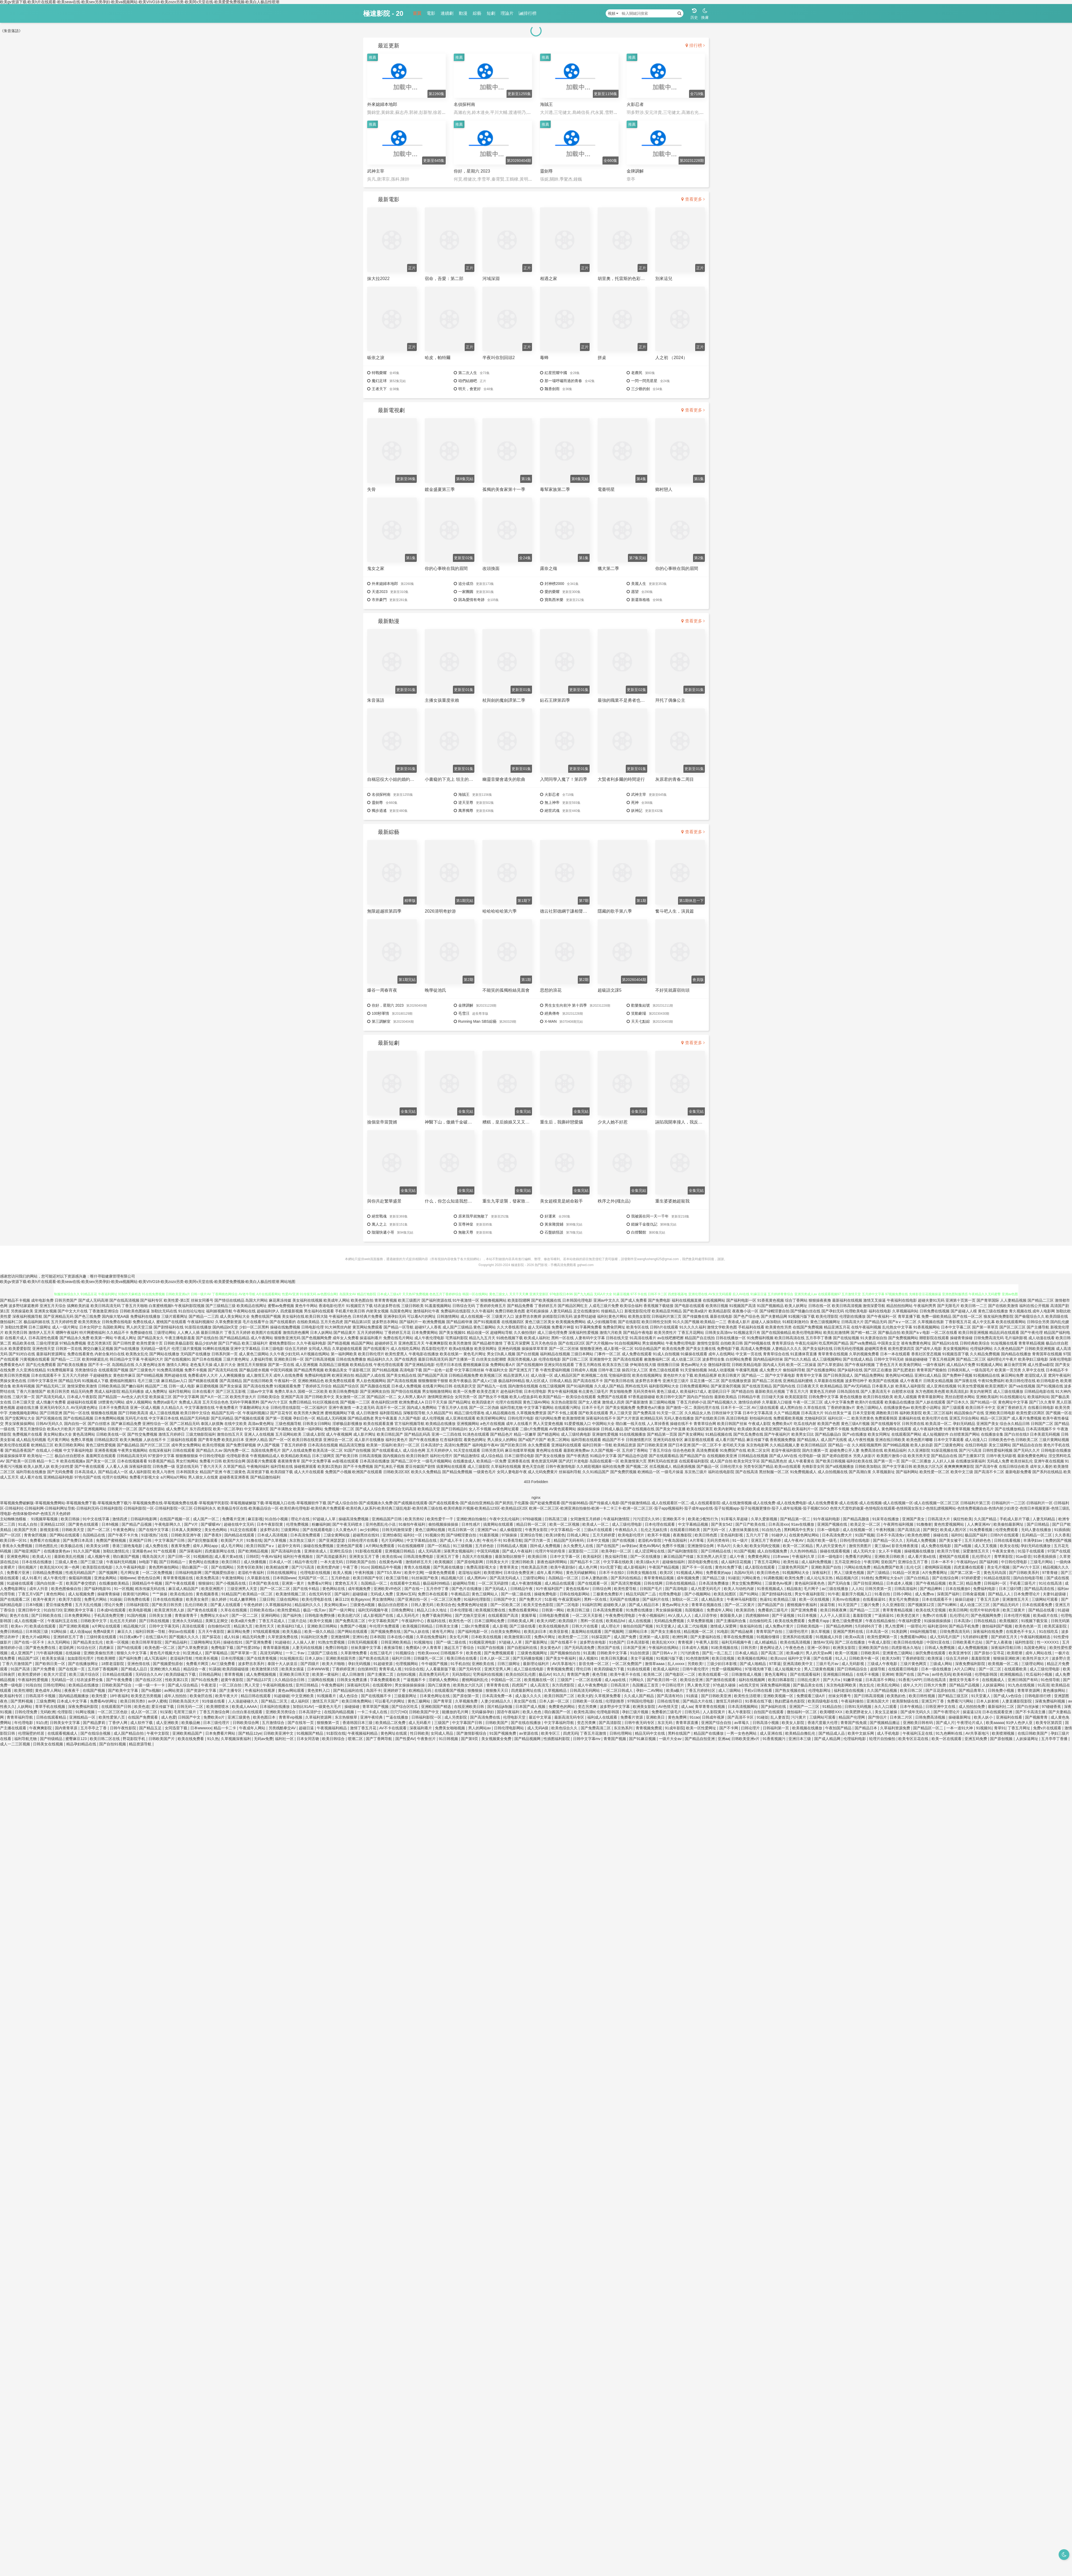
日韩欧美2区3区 (396, 1472)
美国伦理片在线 (706, 1407)
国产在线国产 (608, 1546)
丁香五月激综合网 (214, 1712)
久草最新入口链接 (777, 1402)
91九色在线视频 (1022, 1685)
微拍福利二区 (11, 1322)
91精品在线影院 (997, 1578)
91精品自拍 (832, 1706)
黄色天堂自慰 (533, 1466)
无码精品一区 (63, 1680)
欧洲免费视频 (434, 1322)
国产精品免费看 (520, 1306)
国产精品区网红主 (573, 1306)
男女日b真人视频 (501, 1354)
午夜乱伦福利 (806, 1343)
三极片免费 (870, 1605)
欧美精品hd (616, 1621)
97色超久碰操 (725, 1685)
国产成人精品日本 (644, 1605)
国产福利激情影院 (683, 1551)
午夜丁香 (351, 1567)
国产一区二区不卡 (706, 1445)
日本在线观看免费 (1037, 1605)
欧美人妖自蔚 (921, 1445)
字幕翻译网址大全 (254, 1407)
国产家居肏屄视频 (726, 1386)
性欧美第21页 (177, 1680)
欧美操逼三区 (160, 1397)
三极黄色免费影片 (608, 1594)
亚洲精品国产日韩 (387, 1519)
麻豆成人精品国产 (183, 1588)
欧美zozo (778, 1658)
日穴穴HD (398, 1712)
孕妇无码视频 (359, 1664)
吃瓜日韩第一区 (461, 1530)
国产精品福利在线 (348, 1690)
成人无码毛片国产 (945, 1637)
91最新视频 (489, 1535)
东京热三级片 (695, 1472)
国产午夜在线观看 (90, 1466)
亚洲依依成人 (316, 1551)
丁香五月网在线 (588, 1364)
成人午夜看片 (911, 1381)
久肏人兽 (472, 1540)
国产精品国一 (109, 1397)
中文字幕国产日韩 (170, 1540)
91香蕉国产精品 (161, 1461)
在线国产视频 (94, 1690)
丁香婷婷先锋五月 (491, 1306)
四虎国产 (520, 1685)
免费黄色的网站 (562, 1706)
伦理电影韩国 (986, 1674)
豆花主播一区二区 (705, 1381)
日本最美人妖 (883, 1386)
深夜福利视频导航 (27, 1316)
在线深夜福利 (160, 1450)
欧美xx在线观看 (788, 1466)
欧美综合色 (446, 1605)
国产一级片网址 (342, 1610)
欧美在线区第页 (700, 1429)
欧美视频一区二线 (1003, 1664)
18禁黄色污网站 (111, 1402)
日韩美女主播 (161, 1615)
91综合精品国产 (648, 1348)
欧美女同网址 (879, 1434)
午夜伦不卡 (491, 1540)
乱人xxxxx (677, 1664)
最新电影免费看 (1018, 1472)
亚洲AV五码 (406, 1594)
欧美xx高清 (855, 1637)
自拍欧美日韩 (731, 1343)
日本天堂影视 (864, 1413)
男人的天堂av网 (819, 1653)
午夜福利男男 (925, 1306)
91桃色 (867, 1578)
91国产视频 (864, 1535)
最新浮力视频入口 (857, 1594)
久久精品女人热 (697, 1413)
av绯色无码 (941, 1674)
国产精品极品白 (828, 1434)
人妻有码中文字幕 (590, 1338)
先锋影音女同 (813, 1466)
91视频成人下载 (95, 1381)
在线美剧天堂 (464, 1386)
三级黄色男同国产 (793, 1567)
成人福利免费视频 (816, 1562)
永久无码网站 (59, 1642)
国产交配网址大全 (20, 1418)
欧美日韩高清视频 (847, 1306)
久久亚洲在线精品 (31, 1370)
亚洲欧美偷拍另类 (99, 1653)
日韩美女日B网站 (317, 1423)
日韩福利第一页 (776, 1728)
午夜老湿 (209, 1685)
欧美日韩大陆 (316, 1316)
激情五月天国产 (326, 1701)
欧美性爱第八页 (112, 1717)
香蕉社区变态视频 (926, 1354)
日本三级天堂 (23, 1402)
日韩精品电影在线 (1039, 1391)
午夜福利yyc (966, 1562)
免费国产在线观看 (612, 1397)
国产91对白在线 (22, 1354)
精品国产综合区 (346, 1386)
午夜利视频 (886, 1530)
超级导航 (878, 1669)
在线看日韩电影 (1041, 1407)
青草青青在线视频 (833, 1354)
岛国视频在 (695, 1610)
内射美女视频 (377, 1311)
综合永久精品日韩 (1015, 1423)
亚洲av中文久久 (606, 1300)
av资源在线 (529, 1733)
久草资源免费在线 (283, 1637)
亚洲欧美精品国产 (187, 1733)
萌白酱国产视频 (126, 1556)
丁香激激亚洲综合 (104, 1311)
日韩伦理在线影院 (285, 1407)
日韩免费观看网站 (695, 1386)
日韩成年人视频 (584, 1370)
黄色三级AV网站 (536, 1402)
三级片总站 (298, 1621)
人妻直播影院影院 (1017, 1701)
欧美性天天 (265, 1626)
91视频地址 (424, 1642)
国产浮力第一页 (538, 1540)
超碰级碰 (360, 1594)
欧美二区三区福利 (938, 1413)
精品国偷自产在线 (969, 1413)
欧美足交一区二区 (865, 1524)
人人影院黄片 (714, 1712)
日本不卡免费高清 (114, 1407)
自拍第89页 (367, 1669)
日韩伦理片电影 (521, 1418)
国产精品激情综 (466, 1456)
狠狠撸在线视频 (104, 1413)
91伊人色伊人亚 (1020, 1722)
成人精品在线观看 (560, 1583)
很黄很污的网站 (136, 1594)
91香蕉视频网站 (926, 1327)
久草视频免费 (467, 1701)
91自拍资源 (640, 1653)
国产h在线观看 (130, 1647)
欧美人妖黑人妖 (37, 1466)
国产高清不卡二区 (989, 1472)
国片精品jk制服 (500, 1706)
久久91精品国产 (595, 1472)
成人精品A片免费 (960, 1364)
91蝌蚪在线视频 (216, 1348)
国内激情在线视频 (523, 1386)
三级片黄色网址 (236, 1359)
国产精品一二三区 (66, 1359)
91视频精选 (203, 1556)
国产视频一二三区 (355, 1402)
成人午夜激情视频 (526, 1583)
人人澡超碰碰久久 (243, 1701)
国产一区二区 (99, 1530)
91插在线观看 (639, 1669)
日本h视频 (111, 1524)
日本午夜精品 (912, 1706)
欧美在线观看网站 (1011, 1322)
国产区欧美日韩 (513, 1445)
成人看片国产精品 (730, 1440)
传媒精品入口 (612, 1311)
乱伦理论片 (982, 1556)
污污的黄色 (690, 1653)
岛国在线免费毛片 (266, 1450)
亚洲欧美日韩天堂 (294, 1674)
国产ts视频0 (151, 1690)
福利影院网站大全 (664, 1386)
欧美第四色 (746, 1610)
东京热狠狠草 (346, 1717)
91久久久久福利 (692, 1327)
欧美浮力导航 (949, 1551)
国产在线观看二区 (15, 1599)
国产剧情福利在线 (169, 1327)
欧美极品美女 (336, 1370)
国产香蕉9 (213, 1535)
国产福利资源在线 (437, 1300)
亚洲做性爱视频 (605, 1434)
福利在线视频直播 (687, 1300)
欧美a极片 (794, 1653)
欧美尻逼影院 (1056, 1626)
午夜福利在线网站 (664, 1647)
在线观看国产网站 (906, 1434)
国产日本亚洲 (679, 1445)
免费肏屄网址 (614, 1327)
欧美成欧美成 (749, 1429)
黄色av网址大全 (694, 1364)
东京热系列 (624, 1728)
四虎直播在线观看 (969, 1567)
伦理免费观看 (1007, 1530)
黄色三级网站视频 (430, 1530)
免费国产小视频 (338, 1472)
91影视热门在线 (155, 1535)
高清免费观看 (707, 1450)
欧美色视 (474, 1653)
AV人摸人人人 (680, 1615)
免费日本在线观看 (433, 1594)
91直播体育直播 (803, 1354)
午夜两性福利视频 (898, 1524)
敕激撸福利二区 (657, 1359)
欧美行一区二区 (406, 1445)
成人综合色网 (414, 1450)
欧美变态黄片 (488, 1391)
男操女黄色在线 (13, 1381)
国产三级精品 (879, 1572)
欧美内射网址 (725, 1429)
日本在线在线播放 (37, 1562)
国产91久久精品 (797, 1359)
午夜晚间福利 (258, 1466)
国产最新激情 (637, 1402)
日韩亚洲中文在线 (940, 1706)
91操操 (116, 1599)
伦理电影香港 (237, 1456)
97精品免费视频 (72, 1343)
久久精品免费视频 (985, 1354)
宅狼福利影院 (620, 1375)
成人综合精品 (492, 1456)
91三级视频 (463, 1546)
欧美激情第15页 (265, 1669)
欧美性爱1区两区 (1030, 1413)
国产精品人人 (1000, 1594)
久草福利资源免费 (895, 1728)
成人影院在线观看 (760, 1567)
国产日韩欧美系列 (1024, 1572)
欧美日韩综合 (334, 1739)
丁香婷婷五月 (545, 1306)
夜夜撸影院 (683, 1535)
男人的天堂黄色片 (831, 1546)
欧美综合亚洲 (692, 1680)
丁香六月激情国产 (31, 1391)
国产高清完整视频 (626, 1583)
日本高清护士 (432, 1445)
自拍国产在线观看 (769, 1712)
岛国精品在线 (123, 1364)
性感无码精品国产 (80, 1572)
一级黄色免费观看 (440, 1572)
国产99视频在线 (757, 1343)
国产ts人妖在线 (417, 1631)
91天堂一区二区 (670, 1413)
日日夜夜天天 (807, 1386)
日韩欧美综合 (268, 1397)
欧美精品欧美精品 (296, 1456)
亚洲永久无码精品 (187, 1621)
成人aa (687, 1706)
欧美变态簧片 (908, 1615)
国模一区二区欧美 (313, 1391)
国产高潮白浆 (860, 1472)
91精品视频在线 (718, 1434)
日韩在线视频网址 (282, 1572)
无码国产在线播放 (195, 1354)
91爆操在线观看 (694, 1354)
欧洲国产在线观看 (367, 1472)
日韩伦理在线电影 (855, 1540)
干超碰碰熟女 (101, 1375)
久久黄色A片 (347, 1530)
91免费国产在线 (733, 1450)
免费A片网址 (545, 1637)
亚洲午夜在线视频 (1049, 1461)
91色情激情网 (698, 1658)
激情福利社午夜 (426, 1311)
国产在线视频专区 (886, 1423)
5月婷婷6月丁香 (869, 1626)
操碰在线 (941, 1535)
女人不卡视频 (480, 1429)
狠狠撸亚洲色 (591, 1348)
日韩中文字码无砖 (889, 1359)
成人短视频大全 (788, 1669)
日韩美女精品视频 (938, 1381)
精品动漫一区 (478, 1332)
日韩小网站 (903, 1594)
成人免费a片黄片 (780, 1626)
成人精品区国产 (567, 1375)
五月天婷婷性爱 (64, 1322)
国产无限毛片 (948, 1306)
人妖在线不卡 (154, 1440)
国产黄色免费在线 (41, 1647)
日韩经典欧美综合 (975, 1343)
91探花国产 (601, 1637)
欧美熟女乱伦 (137, 1354)
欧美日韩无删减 (614, 1658)
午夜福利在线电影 (902, 1300)
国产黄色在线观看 (83, 1524)
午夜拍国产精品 (839, 1728)
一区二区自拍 (231, 1685)
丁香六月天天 (211, 1466)
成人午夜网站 (262, 1338)
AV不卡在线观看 (393, 1728)
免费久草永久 (285, 1391)
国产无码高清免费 (579, 1647)
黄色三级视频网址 (825, 1322)
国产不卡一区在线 (697, 1567)
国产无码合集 (839, 1583)
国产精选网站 (548, 1434)
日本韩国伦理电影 (577, 1300)
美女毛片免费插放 (904, 1599)
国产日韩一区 (179, 1556)
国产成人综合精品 (183, 1685)
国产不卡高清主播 (1031, 1712)
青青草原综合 (783, 1343)
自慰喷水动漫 (903, 1391)
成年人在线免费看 (288, 1375)
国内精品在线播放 (1016, 1354)
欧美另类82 (415, 1519)
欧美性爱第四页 (901, 1348)
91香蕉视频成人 (770, 1588)
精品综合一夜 (195, 1669)
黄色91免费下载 (729, 1567)
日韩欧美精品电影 (747, 1364)
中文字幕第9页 (256, 1429)
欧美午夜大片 (227, 1696)
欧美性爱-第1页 (176, 1300)
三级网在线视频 (321, 1680)
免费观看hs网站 (914, 1637)
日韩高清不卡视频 (41, 1696)
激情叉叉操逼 (874, 1300)
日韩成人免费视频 (940, 1647)
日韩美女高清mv (719, 1332)
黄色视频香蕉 (207, 1594)
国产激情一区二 (679, 1407)
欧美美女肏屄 (198, 1599)
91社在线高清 (1051, 1583)
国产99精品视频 (896, 1445)
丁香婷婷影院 (914, 1658)
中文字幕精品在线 (422, 1540)
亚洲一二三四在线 (446, 1434)
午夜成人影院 (759, 1423)
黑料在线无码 (636, 1386)
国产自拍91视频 (113, 1744)
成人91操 (232, 1637)
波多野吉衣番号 (648, 1381)
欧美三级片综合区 (84, 1674)
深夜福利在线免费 (988, 1631)
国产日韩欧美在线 (46, 1615)
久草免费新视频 (700, 1621)
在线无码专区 (320, 1594)
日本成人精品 (747, 1653)
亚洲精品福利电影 (58, 1477)
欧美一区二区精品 (798, 1546)
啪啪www (127, 1578)
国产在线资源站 (152, 1429)
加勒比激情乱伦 (116, 1551)
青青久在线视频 (417, 1567)
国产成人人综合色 (370, 1429)
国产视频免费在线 (386, 1631)
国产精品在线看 (1042, 1610)
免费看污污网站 (960, 1701)
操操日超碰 (965, 1599)
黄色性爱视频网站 (949, 1524)
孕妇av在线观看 (182, 1631)
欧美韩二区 (653, 1674)
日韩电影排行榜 (1038, 1696)
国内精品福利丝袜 (768, 1359)
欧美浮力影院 (70, 1599)
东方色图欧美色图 (930, 1391)
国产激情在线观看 (721, 1680)
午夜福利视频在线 (278, 1685)
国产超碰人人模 (964, 1311)
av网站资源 (174, 1690)
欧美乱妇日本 (233, 1440)
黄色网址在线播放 (204, 1562)
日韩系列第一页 (224, 1354)
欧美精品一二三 (713, 1322)
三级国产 (565, 1680)
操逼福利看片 (371, 1338)
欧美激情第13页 (518, 1637)
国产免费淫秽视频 (241, 1445)
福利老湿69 (937, 1626)
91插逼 (692, 1696)
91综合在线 (414, 1669)
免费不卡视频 (195, 1370)
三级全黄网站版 (337, 1535)
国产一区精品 (439, 1546)
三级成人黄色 (67, 1562)
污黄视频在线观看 (35, 1359)
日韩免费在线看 (137, 1599)
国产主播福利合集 (731, 1621)
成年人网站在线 (1039, 1653)
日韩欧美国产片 (162, 1739)
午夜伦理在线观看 (389, 1364)
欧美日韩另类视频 (15, 1375)
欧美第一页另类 (1008, 1370)
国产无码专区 (470, 1669)
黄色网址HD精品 (899, 1375)
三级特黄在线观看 (101, 1637)
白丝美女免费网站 (506, 1631)
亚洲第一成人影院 (654, 1637)
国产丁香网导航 (379, 1739)
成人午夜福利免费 (928, 1429)
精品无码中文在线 (650, 1733)
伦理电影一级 (809, 1456)
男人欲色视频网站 (371, 1381)
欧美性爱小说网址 (926, 1407)
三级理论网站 (165, 1332)
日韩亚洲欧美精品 (396, 1642)
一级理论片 (916, 1626)
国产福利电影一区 (741, 1300)
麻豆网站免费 (1012, 1375)
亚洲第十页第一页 (961, 1300)
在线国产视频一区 (175, 1519)
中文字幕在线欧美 (618, 1562)
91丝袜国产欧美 (425, 1578)
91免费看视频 (981, 1530)
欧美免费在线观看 (340, 1381)
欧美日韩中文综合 (195, 1413)
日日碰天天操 (772, 1397)
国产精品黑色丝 (774, 1461)
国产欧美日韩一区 (662, 1680)
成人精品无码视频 (31, 1440)
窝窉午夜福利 (1059, 1375)
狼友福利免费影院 (999, 1316)
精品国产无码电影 (195, 1418)
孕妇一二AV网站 (650, 1690)
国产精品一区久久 (888, 1540)
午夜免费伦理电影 (681, 1343)
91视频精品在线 (986, 1375)
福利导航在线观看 (586, 1440)
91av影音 (1023, 1556)
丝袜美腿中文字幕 (366, 1647)
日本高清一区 (877, 1631)
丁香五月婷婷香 (294, 1445)
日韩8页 (252, 1556)
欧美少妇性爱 (62, 1466)
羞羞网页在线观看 (101, 1456)
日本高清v (963, 1621)
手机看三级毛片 (1023, 1583)
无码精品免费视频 (669, 1621)
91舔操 (215, 1669)
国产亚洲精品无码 (58, 1316)
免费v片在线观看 (1047, 1728)
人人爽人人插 (188, 1332)
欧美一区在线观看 (947, 1739)
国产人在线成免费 (297, 1450)
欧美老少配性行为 (703, 1519)
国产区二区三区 (1012, 1327)
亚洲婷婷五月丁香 (68, 1637)
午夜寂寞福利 (570, 1599)
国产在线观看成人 (387, 1450)
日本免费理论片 (1027, 1594)
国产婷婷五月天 (1004, 1637)
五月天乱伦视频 (88, 1605)
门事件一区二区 (607, 1354)
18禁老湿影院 (113, 1664)
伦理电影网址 (820, 1690)
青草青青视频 (385, 1300)
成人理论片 (611, 1626)
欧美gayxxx (360, 1599)
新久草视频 (821, 1631)
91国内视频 (137, 1615)
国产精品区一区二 (382, 1397)
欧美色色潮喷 (919, 1535)
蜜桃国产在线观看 (171, 1322)
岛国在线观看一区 (604, 1461)
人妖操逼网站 (994, 1685)
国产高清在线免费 (258, 1386)
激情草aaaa (655, 1664)
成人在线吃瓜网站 (405, 1348)
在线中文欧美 (235, 1423)
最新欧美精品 (725, 1397)
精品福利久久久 (380, 1359)
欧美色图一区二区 (160, 1647)
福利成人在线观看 (602, 1717)
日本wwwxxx (200, 1728)
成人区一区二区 (144, 1712)
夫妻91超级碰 (1055, 1594)
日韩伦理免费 (26, 1712)
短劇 (491, 13)
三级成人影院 (314, 1434)
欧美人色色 (532, 1712)
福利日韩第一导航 (597, 1445)
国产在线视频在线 (639, 1429)
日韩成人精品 (560, 1381)
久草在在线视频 (234, 1610)
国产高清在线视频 (402, 1381)
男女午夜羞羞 (386, 1418)
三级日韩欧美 (412, 1306)
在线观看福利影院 (694, 1461)
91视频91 (984, 1728)
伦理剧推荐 (615, 1701)
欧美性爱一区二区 (935, 1472)
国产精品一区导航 (399, 1327)
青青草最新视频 (276, 1647)
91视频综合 (406, 1653)
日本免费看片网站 (220, 1733)
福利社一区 (413, 1535)
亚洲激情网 (341, 1637)
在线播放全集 (992, 1434)
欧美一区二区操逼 (801, 1364)
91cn (365, 1567)
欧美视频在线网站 (753, 1658)
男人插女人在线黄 (203, 1477)
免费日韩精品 (300, 1402)
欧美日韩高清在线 (790, 1338)
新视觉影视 (50, 1530)
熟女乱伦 (867, 1685)
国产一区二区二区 (275, 1588)
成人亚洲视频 (306, 1364)
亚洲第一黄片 (293, 1583)
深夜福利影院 (140, 1466)
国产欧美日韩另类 (167, 1605)
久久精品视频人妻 (785, 1445)
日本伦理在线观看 (660, 1524)
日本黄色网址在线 (435, 1696)
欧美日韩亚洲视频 (973, 1332)
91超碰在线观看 (20, 1583)
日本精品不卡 (1057, 1370)
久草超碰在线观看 (347, 1348)
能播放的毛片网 (455, 1712)
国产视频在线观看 (249, 1418)
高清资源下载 (258, 1472)
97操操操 (510, 1535)
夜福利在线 (437, 1621)
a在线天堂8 (748, 1685)
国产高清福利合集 (286, 1551)
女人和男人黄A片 (412, 1397)
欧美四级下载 (281, 1472)
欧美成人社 (42, 1556)
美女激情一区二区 (351, 1397)
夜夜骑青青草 (289, 1461)
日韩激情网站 (448, 1316)
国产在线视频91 (177, 1359)
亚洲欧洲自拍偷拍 (471, 1519)
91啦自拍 (33, 1685)
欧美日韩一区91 (14, 1540)
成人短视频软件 (935, 1434)
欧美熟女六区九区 (928, 1466)
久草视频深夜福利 (236, 1739)
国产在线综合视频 (95, 1733)
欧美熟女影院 (639, 1316)
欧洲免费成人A (411, 1402)
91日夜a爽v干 (131, 1637)
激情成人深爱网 (724, 1626)
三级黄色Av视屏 (779, 1583)
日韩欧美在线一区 (111, 1434)
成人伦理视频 (433, 1418)
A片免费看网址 (935, 1572)
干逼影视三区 (359, 1370)
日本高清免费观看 (305, 1535)
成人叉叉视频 (986, 1546)
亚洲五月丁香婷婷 (766, 1540)
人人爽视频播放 (232, 1375)
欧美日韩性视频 (922, 1696)
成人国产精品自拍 (129, 1733)
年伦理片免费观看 (384, 1626)
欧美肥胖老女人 (859, 1712)
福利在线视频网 (752, 1680)
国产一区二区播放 (916, 1461)
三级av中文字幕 (260, 1391)
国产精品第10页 (357, 1322)
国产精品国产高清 (433, 1375)
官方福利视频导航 (409, 1423)
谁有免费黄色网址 (916, 1343)
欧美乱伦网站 (889, 1685)
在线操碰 (73, 1653)
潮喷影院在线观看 (934, 1338)
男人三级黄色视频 (849, 1572)
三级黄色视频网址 (532, 1653)
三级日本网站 (582, 1354)
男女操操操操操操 (410, 1685)
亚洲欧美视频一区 (778, 1696)
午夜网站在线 (244, 1311)
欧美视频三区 (491, 1375)
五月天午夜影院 (211, 1631)
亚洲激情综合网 (701, 1546)
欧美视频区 (445, 1562)
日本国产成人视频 (530, 1706)
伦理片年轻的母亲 (550, 1551)
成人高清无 (540, 1685)
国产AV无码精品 (857, 1386)
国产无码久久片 (1027, 1450)
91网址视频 (85, 1712)
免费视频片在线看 (27, 1434)
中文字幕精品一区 (566, 1530)
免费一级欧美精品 (936, 1316)
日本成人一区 (281, 1562)
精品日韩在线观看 (256, 1696)
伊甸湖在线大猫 (643, 1364)
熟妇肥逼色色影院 (790, 1701)
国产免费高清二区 (350, 1621)
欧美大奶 (585, 1696)
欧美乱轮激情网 (836, 1332)
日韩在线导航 (669, 1701)
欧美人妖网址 (796, 1306)
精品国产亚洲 (211, 1472)
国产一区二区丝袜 (564, 1348)
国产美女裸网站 (691, 1434)
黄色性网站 (56, 1594)
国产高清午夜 (986, 1466)
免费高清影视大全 (481, 1567)
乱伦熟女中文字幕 (897, 1327)
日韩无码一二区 (190, 1706)
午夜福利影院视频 (189, 1306)
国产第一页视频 (279, 1418)
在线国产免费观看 (143, 1717)
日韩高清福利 (906, 1588)
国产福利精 (989, 1562)
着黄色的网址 (475, 1440)
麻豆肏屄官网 (1015, 1364)
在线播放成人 (464, 1461)
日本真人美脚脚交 (187, 1530)
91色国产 (617, 1642)
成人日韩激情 (367, 1413)
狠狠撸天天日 (497, 1690)
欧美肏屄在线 (201, 1696)
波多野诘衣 (269, 1530)
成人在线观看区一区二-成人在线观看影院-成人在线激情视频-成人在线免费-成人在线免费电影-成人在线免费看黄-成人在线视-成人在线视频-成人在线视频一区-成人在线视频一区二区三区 (805, 1503)
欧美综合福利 (631, 1306)
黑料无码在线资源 (663, 1461)
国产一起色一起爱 (438, 1370)
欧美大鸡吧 (547, 1621)
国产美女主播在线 (701, 1348)
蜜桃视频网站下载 (340, 1413)
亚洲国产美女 (987, 1423)
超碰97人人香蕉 (428, 1327)
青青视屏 (686, 1642)
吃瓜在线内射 (805, 1423)
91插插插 (1062, 1530)
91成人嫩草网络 (243, 1599)
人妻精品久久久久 (787, 1348)
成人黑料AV (477, 1578)
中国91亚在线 (938, 1642)
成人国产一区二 (206, 1519)
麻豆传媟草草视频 (520, 1450)
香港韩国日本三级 (358, 1722)
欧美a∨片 (19, 1626)
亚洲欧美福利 (987, 1397)
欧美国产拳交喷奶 (81, 1583)
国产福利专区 (151, 1300)
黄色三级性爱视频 (101, 1445)
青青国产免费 (578, 1674)
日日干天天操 (436, 1402)
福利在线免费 (613, 1466)
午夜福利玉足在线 (63, 1621)
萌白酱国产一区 (195, 1567)
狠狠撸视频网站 (493, 1300)
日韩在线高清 (935, 1680)
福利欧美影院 (910, 1413)
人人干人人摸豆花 (835, 1615)
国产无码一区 (715, 1530)
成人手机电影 (888, 1733)
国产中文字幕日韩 (897, 1466)
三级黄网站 (290, 1530)
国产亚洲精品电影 (420, 1364)
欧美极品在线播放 (900, 1402)
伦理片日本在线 (449, 1364)
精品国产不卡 (613, 1440)
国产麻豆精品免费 (126, 1423)
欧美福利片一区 (805, 1429)
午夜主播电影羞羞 (180, 1338)
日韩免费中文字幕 (824, 1397)
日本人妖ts (314, 1658)
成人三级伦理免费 (552, 1332)
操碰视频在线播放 (919, 1551)
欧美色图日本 (265, 1717)
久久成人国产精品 (609, 1386)
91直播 (589, 1653)
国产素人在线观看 (225, 1605)
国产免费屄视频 (623, 1472)
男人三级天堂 (620, 1413)
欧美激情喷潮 (573, 1418)
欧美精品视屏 (705, 1375)
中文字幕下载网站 (539, 1407)
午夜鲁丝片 (427, 1739)
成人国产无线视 (834, 1440)
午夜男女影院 (537, 1530)
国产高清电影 (677, 1588)
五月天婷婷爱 (604, 1535)
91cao (695, 1717)
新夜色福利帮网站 (552, 1562)
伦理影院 (65, 1712)
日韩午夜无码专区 (640, 1722)
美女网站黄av (336, 1605)
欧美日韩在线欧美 (878, 1397)
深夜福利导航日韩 (1006, 1647)
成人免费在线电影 (936, 1546)
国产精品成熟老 (361, 1418)
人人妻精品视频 (1013, 1300)
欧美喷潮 (1015, 1653)
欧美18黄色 (555, 1535)
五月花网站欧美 (288, 1434)
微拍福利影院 (719, 1364)
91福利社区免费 (315, 1637)
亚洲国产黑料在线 (848, 1631)
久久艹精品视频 (787, 1413)
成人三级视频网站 (827, 1359)
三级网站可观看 (1045, 1599)
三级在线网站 (288, 1599)
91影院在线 (336, 1733)
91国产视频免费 (503, 1733)
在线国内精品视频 (339, 1712)
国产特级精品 (52, 1739)
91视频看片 (327, 1696)
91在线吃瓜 (1049, 1631)
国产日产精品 (229, 1343)
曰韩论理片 (751, 1728)
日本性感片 (471, 1524)
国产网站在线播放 (164, 1354)
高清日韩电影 (737, 1418)
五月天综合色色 (215, 1402)
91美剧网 (899, 1631)
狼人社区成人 (537, 1381)
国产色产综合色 (747, 1316)
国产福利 (342, 1594)
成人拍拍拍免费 (972, 1706)
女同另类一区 (466, 1397)
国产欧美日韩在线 (619, 1381)
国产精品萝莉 (94, 1722)
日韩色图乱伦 (47, 1546)
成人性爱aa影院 (1041, 1364)
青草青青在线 (498, 1685)
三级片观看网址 (174, 1316)
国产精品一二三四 (204, 1316)
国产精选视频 (338, 1343)
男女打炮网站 (187, 1461)
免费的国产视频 (1058, 1540)
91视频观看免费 (287, 1386)
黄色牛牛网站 (306, 1306)
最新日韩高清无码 (433, 1359)
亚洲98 (888, 1674)
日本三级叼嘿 (1010, 1588)
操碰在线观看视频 (835, 1551)
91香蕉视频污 (774, 1739)
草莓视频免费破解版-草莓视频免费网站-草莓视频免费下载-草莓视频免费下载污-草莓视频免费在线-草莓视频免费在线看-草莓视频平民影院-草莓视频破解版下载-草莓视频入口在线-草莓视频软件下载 (163, 1503)
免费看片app (819, 1621)
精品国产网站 (362, 1343)
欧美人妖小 (984, 1717)
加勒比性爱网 (16, 1327)
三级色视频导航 (288, 1423)
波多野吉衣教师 (528, 1316)
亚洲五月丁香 (448, 1556)
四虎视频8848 (758, 1615)
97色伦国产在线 (88, 1477)
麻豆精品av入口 (174, 1381)
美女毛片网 (459, 1637)
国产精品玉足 (151, 1728)
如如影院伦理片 (81, 1658)
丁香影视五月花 (958, 1322)
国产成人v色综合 (1008, 1696)
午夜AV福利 (271, 1556)
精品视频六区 (453, 1578)
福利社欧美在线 (859, 1461)
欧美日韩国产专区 (368, 1578)
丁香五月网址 (1019, 1728)
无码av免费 (263, 1739)
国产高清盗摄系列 (331, 1556)
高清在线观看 (194, 1626)
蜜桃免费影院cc (282, 1343)
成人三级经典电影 (576, 1434)
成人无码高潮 (430, 1551)
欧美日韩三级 (579, 1610)
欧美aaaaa (995, 1722)
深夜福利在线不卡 (601, 1418)
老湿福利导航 (181, 1658)
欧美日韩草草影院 (147, 1642)
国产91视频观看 (487, 1322)
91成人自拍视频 (666, 1354)
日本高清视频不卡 (1041, 1429)
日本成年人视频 (695, 1647)
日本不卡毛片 (593, 1407)
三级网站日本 (637, 1631)
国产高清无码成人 (51, 1397)
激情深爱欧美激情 (82, 1386)
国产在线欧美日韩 (710, 1418)
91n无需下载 (610, 1567)
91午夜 (834, 1594)
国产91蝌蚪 (947, 1605)
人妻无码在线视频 (307, 1647)
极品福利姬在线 (37, 1322)
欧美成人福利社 (537, 1338)
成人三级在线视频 (164, 1413)
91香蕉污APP (909, 1680)
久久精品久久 (172, 1407)
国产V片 (191, 1524)
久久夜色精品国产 (1009, 1348)
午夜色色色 (795, 1647)
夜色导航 (600, 1674)
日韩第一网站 (553, 1610)
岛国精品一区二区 (563, 1578)
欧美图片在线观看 (267, 1332)
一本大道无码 (332, 1562)
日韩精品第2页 (106, 1440)
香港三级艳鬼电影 (127, 1546)
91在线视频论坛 (1013, 1397)
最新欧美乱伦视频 (770, 1391)
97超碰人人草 (324, 1519)
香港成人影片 (739, 1322)
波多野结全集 (713, 1359)
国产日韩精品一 (173, 1562)
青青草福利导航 (20, 1717)
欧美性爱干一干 (440, 1519)
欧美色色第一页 (1028, 1626)
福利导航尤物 (511, 1407)
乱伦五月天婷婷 (123, 1621)
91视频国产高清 (742, 1306)
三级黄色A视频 (363, 1605)
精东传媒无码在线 (150, 1588)
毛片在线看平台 (256, 1322)
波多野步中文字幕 (615, 1706)
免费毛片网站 (96, 1599)
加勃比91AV (303, 1706)
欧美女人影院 (793, 1722)
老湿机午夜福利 (251, 1572)
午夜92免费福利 (991, 1381)
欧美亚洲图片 (996, 1386)
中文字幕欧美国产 (383, 1621)
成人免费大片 (770, 1370)
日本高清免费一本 (497, 1696)
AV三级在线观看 (765, 1407)
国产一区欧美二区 (506, 1605)
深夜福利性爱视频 (583, 1332)
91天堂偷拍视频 (693, 1370)
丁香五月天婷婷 (237, 1332)
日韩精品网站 (210, 1674)
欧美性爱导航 (626, 1588)
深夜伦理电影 (1060, 1359)
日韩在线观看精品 (51, 1717)
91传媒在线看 (214, 1701)
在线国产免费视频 (808, 1327)
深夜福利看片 (421, 1728)
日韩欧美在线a (263, 1610)
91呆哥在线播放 (886, 1519)
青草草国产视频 (376, 1706)
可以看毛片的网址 (390, 1701)
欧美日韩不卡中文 (981, 1407)
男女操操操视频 (669, 1610)
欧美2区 (667, 1572)
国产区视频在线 (49, 1418)
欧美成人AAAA (245, 1706)
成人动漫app (80, 1631)
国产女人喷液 (589, 1402)
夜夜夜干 (72, 1690)
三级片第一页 (23, 1397)
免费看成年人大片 (203, 1375)
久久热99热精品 (804, 1551)
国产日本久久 (958, 1402)
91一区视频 (123, 1588)
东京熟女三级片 (303, 1540)
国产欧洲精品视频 (253, 1551)
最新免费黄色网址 (1032, 1456)
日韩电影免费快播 (320, 1615)
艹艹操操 (160, 1594)
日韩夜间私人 (959, 1370)
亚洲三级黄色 (239, 1717)
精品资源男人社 (516, 1375)
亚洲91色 (360, 1637)
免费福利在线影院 (456, 1311)
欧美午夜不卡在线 (625, 1674)
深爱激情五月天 (976, 1551)
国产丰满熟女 (281, 1429)
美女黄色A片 (551, 1647)
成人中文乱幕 (983, 1322)
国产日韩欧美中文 (319, 1397)
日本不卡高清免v (891, 1535)
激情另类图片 (860, 1546)
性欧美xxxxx (428, 1653)
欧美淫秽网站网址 (492, 1418)
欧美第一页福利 (379, 1445)
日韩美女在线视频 (48, 1744)
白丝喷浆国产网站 (965, 1434)
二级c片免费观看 (475, 1626)
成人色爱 (168, 1717)
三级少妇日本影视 (722, 1664)
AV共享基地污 (564, 1664)
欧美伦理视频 (213, 1445)
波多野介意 (1061, 1658)
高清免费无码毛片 (434, 1674)
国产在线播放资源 (736, 1381)
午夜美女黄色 (1004, 1551)
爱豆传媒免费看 (59, 1605)
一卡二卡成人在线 (372, 1712)
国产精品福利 (176, 1642)
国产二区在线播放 (850, 1642)
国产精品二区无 (274, 1701)
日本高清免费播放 (714, 1583)
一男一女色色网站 (742, 1733)
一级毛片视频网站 (437, 1461)
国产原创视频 (1002, 1739)
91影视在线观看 (369, 1551)
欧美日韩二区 (912, 1690)
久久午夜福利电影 (311, 1343)
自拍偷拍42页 (220, 1626)
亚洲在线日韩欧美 (890, 1440)
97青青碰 (1050, 1572)
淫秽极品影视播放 (347, 1423)
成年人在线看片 (519, 1423)
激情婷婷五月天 (419, 1562)
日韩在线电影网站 (575, 1594)
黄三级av (882, 1546)
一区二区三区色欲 (113, 1712)
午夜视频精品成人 (265, 1456)
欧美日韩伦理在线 (1021, 1381)
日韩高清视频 (370, 1456)
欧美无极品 (292, 1631)
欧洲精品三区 (42, 1445)
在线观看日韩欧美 (685, 1530)
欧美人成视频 (905, 1397)
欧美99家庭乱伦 (95, 1359)
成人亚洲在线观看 (460, 1418)
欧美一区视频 (118, 1642)
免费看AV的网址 (104, 1701)
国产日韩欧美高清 (133, 1413)
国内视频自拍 (394, 1456)
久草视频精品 (556, 1690)
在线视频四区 (512, 1322)
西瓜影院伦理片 (435, 1348)
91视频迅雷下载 (955, 1354)
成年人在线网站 (721, 1354)
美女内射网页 (981, 1391)
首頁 (417, 13)
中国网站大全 (603, 1423)
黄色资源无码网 (544, 1461)
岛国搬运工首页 (646, 1685)
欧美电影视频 (140, 1610)
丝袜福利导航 (570, 1472)
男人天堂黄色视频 (548, 1423)
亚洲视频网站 (468, 1423)
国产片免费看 (44, 1669)
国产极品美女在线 (808, 1685)
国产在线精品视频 (78, 1418)
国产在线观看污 (376, 1348)
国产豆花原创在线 (940, 1690)
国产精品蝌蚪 (931, 1588)
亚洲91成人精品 (927, 1375)
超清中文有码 (289, 1546)
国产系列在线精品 (1047, 1472)
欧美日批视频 (723, 1658)
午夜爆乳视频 (747, 1370)
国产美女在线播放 (550, 1456)
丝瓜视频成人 (660, 1466)
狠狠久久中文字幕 (132, 1653)
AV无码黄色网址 (84, 1407)
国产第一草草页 (985, 1327)
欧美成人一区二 (596, 1524)
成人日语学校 (706, 1615)
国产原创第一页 (466, 1696)
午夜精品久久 (627, 1530)
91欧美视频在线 (725, 1647)
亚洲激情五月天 (1016, 1599)
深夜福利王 (822, 1572)
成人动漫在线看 (1041, 1338)
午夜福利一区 (285, 1381)
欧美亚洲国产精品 (776, 1429)
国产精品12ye (249, 1733)
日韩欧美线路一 (810, 1626)
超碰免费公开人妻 (844, 1450)
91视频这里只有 (747, 1332)
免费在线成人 (144, 1322)
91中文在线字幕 (96, 1519)
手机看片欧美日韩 (350, 1311)
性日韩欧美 (419, 1733)
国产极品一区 (708, 1466)
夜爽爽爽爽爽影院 (959, 1466)
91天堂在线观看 (467, 1450)
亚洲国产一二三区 (804, 1706)
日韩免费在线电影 (117, 1322)
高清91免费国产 (457, 1445)
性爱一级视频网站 (727, 1669)
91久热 (213, 1739)
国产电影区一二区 (680, 1674)
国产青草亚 (443, 1701)
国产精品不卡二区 (585, 1562)
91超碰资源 (383, 1664)
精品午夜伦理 (306, 1562)
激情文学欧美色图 (722, 1327)
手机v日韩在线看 (758, 1690)
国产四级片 (310, 1664)
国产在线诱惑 (405, 1359)
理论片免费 (114, 1605)
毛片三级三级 (148, 1381)
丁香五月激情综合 (31, 1429)
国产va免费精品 (863, 1343)
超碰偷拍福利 (674, 1562)
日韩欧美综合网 (246, 1722)
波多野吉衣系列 (251, 1664)
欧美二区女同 (758, 1450)
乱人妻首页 (779, 1717)
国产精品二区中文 (406, 1461)
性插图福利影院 (557, 1739)
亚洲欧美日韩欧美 (890, 1556)
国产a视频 (963, 1546)
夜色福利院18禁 (384, 1402)
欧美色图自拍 (362, 1300)
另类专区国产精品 (758, 1466)
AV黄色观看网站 (562, 1429)
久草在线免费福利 (431, 1637)
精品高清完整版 (352, 1445)
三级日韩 (266, 1599)
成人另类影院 (456, 1717)
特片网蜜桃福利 (92, 1332)
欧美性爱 (100, 1696)
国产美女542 (722, 1524)
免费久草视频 (82, 1440)
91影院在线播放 (198, 1327)
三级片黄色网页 (914, 1664)
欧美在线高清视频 (795, 1642)
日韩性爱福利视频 (997, 1450)
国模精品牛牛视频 (386, 1567)
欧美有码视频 (23, 1386)
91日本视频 (808, 1615)
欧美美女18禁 (98, 1546)
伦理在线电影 (549, 1359)
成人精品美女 (713, 1599)
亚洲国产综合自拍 (716, 1722)
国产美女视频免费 (620, 1407)
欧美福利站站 (1039, 1397)
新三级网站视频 (662, 1402)
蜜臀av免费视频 (281, 1306)
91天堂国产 (848, 1605)
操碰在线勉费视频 (285, 1327)
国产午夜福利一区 (882, 1316)
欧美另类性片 (665, 1332)
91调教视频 (773, 1578)
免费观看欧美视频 (788, 1418)
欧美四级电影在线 (823, 1701)
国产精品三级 (714, 1578)
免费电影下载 (728, 1348)
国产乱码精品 (222, 1418)
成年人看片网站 (550, 1572)
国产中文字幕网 (186, 1397)
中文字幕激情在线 (200, 1407)
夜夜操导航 (394, 1647)
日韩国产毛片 (651, 1588)
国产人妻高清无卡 (876, 1391)
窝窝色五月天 (347, 1583)
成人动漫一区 (542, 1375)
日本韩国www (284, 1578)
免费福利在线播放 (145, 1316)
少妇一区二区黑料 (254, 1327)
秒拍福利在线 (761, 1418)
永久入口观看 (886, 1706)
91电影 (723, 1631)
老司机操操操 (537, 1311)
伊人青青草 (432, 1647)
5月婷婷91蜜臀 (976, 1637)
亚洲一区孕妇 (819, 1647)
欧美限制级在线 (906, 1701)
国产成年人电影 (928, 1348)
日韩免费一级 (163, 1466)
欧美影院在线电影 (98, 1567)
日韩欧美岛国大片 (184, 1701)
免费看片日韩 (210, 1461)
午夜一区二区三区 (808, 1402)
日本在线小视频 (400, 1637)
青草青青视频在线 (178, 1578)
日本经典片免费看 (367, 1316)
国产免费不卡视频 (834, 1429)
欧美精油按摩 (277, 1567)
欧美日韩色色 (768, 1572)
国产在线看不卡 (564, 1642)
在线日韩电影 (976, 1445)
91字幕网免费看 (588, 1327)
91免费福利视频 (760, 1338)
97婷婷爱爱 (971, 1578)
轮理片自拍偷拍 (882, 1739)
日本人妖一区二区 (495, 1658)
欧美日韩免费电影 (344, 1391)
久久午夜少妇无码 (285, 1354)
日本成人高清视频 (272, 1535)
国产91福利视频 (579, 1386)
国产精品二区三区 (971, 1359)
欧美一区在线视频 (814, 1599)
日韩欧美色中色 (1001, 1440)
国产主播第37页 (971, 1456)
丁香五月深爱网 (517, 1343)
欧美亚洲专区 (960, 1653)
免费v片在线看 (935, 1615)
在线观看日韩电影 (903, 1669)
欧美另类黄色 (862, 1418)
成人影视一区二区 (619, 1348)
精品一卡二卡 (48, 1461)
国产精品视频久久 (722, 1402)
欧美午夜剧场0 (563, 1567)
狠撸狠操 (475, 1690)
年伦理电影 (24, 1722)
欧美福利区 (593, 1556)
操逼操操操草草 (13, 1456)
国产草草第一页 (244, 1653)
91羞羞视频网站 (438, 1306)
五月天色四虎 (332, 1322)
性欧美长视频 (207, 1658)
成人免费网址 (156, 1391)
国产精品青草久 (972, 1690)
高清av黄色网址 (261, 1423)
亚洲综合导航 (532, 1535)
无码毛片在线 (136, 1418)
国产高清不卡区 (741, 1717)
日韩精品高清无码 (132, 1456)
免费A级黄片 (104, 1631)
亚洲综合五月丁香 (913, 1562)
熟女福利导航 (616, 1556)
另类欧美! (696, 1664)
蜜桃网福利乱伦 (475, 1680)
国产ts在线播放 (126, 1348)
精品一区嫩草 (525, 1434)
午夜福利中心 (413, 1621)
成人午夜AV (794, 1540)
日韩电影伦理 (312, 1327)
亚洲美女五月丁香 (364, 1556)
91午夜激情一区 (466, 1300)
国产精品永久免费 (74, 1338)
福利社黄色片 (396, 1440)
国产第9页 (470, 1739)
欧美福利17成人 (693, 1391)
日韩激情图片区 (639, 1440)
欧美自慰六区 (349, 1615)
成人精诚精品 (766, 1642)
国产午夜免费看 (119, 1680)
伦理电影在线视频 (315, 1572)
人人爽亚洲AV (979, 1524)
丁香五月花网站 (691, 1332)
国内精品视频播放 (74, 1696)
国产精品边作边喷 (633, 1456)
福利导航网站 (180, 1391)
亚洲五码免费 (976, 1739)
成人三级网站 (730, 1690)
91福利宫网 (591, 1605)
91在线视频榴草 (411, 1546)
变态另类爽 (588, 1706)
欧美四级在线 (1056, 1316)
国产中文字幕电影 (780, 1375)
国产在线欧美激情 (1003, 1306)
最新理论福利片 (536, 1664)
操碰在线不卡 (681, 1423)
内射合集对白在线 (110, 1354)
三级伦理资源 (47, 1343)
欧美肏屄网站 (910, 1364)
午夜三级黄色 (234, 1472)
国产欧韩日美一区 (50, 1664)
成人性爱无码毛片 (706, 1588)
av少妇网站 (370, 1530)
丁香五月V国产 (31, 1594)
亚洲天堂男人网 (498, 1669)
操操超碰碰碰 (916, 1359)
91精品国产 (231, 1594)
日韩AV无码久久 (49, 1423)
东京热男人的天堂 (712, 1556)
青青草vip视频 (291, 1717)
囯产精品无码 (876, 1322)
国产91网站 (749, 1594)
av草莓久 (742, 1722)
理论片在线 (301, 1519)
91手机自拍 (460, 1664)
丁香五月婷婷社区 (700, 1690)
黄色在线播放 (851, 1397)
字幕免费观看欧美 (385, 1680)
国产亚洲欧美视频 (74, 1626)
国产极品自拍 (889, 1332)
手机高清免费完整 (109, 1615)
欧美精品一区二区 (258, 1594)
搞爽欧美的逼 (78, 1306)
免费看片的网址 (859, 1556)
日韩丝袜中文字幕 (727, 1413)
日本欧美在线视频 (486, 1637)
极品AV (545, 1674)
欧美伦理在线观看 (15, 1445)
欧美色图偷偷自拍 (66, 1588)
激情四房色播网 (296, 1332)
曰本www (781, 1556)
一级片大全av (671, 1739)
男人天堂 (252, 1685)
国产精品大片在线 (698, 1701)
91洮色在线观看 (476, 1434)
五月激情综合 (273, 1722)
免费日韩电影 (337, 1647)
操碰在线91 (233, 1642)
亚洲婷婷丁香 (395, 1690)
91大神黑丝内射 (338, 1327)
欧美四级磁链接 (236, 1669)
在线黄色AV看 (391, 1562)
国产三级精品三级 (221, 1306)
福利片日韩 (402, 1658)
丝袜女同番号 (202, 1300)
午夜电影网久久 (168, 1524)
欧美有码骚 (963, 1674)
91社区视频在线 (325, 1402)
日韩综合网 (602, 1588)
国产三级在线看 (523, 1626)
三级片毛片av (828, 1664)
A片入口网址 (965, 1669)
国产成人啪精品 (753, 1664)
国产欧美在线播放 (72, 1364)
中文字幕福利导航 (559, 1722)
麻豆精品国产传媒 (679, 1556)
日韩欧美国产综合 (117, 1685)
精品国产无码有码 (569, 1540)
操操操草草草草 (535, 1348)
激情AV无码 (823, 1642)
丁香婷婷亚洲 (344, 1669)
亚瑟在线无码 (187, 1466)
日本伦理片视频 (1017, 1615)
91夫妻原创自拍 (873, 1338)
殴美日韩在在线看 (462, 1658)
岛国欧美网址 (114, 1327)
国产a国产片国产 (532, 1440)
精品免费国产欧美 (888, 1567)
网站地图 (287, 1281)
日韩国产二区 (1042, 1423)
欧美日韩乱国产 (390, 1434)
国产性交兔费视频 (142, 1434)
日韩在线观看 (183, 1450)
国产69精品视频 (149, 1375)
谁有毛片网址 (444, 1631)
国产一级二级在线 (516, 1594)
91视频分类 (434, 1535)
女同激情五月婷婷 (585, 1519)
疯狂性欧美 (962, 1519)
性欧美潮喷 (107, 1658)
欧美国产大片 (232, 1540)
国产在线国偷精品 (776, 1332)
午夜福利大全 (496, 1370)
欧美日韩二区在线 (105, 1739)
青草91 (1000, 1728)
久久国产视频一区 (606, 1450)
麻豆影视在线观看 (699, 1440)
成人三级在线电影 (529, 1669)
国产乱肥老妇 (904, 1370)
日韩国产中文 (505, 1599)
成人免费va (925, 1594)
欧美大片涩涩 (55, 1674)
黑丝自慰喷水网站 (960, 1397)
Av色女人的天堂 (134, 1397)
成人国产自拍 (721, 1461)
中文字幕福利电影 (78, 1450)
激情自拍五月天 (230, 1434)
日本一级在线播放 (936, 1669)
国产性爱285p (248, 1647)
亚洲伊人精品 (256, 1440)
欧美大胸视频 (131, 1440)
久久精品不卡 (117, 1332)
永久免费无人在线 (578, 1546)
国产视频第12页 (921, 1605)
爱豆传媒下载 (163, 1706)
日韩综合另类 (1038, 1322)
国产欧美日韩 (347, 1456)
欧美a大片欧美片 (61, 1429)
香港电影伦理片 (332, 1306)
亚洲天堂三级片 (675, 1381)
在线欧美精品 (308, 1322)
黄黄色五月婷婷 (823, 1391)
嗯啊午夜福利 (67, 1332)
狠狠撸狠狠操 (187, 1456)
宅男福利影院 (456, 1338)
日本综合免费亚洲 (519, 1572)
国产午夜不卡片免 (123, 1535)
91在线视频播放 (632, 1434)
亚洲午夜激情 (340, 1407)
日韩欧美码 (870, 1653)
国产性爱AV (405, 1739)
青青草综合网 (705, 1423)
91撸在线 (254, 1540)
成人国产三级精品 (457, 1327)
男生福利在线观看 (319, 1311)
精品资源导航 (140, 1744)
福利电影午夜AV (486, 1445)
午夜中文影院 (158, 1733)
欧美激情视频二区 (291, 1594)
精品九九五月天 (482, 1338)
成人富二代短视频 (692, 1626)
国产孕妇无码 (832, 1311)
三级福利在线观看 (182, 1440)
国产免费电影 (659, 1300)
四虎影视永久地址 (906, 1647)
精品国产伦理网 (852, 1717)
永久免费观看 (539, 1445)
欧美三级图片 (409, 1300)
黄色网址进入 (771, 1647)
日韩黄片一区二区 (122, 1429)
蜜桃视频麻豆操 (476, 1364)
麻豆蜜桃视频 (207, 1386)
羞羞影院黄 (863, 1615)
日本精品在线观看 (117, 1674)
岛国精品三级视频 (334, 1364)
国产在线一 (414, 1588)
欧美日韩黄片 (729, 1375)
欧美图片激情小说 (892, 1456)
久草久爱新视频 (764, 1519)
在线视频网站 (714, 1300)
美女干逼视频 (642, 1658)
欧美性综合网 (234, 1461)
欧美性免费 (795, 1578)
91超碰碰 (281, 1696)
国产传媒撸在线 (696, 1316)
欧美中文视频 (321, 1621)
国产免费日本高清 (78, 1540)
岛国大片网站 (256, 1300)
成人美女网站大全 (235, 1316)
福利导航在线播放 (31, 1472)
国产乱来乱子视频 (389, 1466)
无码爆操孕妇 (483, 1712)
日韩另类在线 (913, 1423)
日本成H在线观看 (112, 1610)
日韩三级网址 (509, 1664)
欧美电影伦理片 (631, 1535)
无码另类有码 (644, 1391)
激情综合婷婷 (749, 1402)
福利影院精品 (390, 1413)
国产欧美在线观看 (593, 1413)
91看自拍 (882, 1594)
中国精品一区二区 (506, 1680)
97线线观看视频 (266, 1631)
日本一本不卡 (943, 1562)
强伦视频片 (28, 1567)
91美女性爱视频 (971, 1386)
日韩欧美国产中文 (424, 1712)
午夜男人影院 (707, 1642)
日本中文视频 (598, 1540)
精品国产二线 (156, 1386)
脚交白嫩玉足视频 (98, 1348)
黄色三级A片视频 (855, 1423)
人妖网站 (25, 1706)
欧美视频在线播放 (807, 1728)
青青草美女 (509, 1567)
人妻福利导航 (261, 1359)
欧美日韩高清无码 (106, 1306)
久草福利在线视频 (506, 1466)
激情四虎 (120, 1519)
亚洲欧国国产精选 (436, 1706)
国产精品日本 (866, 1728)
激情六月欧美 (611, 1332)
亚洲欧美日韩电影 (1000, 1413)
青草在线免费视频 (738, 1637)
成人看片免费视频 (1026, 1418)
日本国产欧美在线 (264, 1583)
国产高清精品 (230, 1381)
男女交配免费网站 (747, 1583)
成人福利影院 (140, 1472)
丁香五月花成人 (272, 1621)
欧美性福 (791, 1562)
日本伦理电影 (535, 1391)
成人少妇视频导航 (602, 1322)
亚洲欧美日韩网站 (322, 1626)
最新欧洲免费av (576, 1450)
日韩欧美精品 (109, 1386)
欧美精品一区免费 (492, 1461)
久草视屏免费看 (608, 1696)
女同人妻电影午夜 (512, 1472)
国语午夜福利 (508, 1712)
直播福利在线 (909, 1418)
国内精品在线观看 (239, 1535)
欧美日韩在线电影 (909, 1642)
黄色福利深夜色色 (810, 1583)
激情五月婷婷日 (171, 1434)
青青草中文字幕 (809, 1375)
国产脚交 (930, 1530)
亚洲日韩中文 (30, 1610)
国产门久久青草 (1042, 1402)
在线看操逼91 (875, 1599)
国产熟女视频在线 (790, 1690)
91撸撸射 (924, 1524)
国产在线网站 (223, 1567)
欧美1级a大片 (648, 1562)
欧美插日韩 (538, 1556)
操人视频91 (589, 1658)
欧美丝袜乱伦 (1021, 1461)
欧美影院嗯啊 (519, 1300)
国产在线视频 (624, 1540)
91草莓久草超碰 (735, 1519)
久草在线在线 (814, 1407)
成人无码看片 (420, 1722)
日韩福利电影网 (144, 1519)
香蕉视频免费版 (783, 1440)
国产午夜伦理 (1031, 1332)
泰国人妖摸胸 (212, 1423)
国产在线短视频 (846, 1338)
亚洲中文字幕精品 (245, 1348)
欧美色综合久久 (565, 1728)
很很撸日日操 (668, 1364)
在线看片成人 (16, 1338)
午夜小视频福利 (652, 1615)
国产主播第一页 (462, 1359)
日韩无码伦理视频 (848, 1348)
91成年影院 (674, 1728)
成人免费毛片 (177, 1429)
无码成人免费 (998, 1461)
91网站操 (59, 1631)
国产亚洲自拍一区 (413, 1599)
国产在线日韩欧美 (258, 1381)
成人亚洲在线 (771, 1733)
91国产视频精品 (770, 1306)
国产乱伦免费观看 (41, 1364)
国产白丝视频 (527, 1354)
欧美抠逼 (936, 1658)
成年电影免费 (42, 1300)
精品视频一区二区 (699, 1631)
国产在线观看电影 (318, 1530)
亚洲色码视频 (509, 1348)
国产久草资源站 (830, 1364)
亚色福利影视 (732, 1535)
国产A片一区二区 (214, 1397)
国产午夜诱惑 (577, 1456)
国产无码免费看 (60, 1472)
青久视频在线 (1020, 1311)
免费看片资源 (632, 1717)
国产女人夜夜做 (999, 1642)
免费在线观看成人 (865, 1429)
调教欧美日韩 (887, 1413)
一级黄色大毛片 (328, 1706)
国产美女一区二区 (101, 1461)
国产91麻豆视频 (643, 1739)
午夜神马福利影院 (742, 1599)
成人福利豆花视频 (736, 1562)
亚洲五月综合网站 (964, 1418)
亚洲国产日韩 (140, 1540)
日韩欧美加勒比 (868, 1466)
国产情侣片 (878, 1717)
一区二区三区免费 (446, 1599)
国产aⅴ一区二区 (902, 1322)
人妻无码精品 (561, 1311)
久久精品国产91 (439, 1413)
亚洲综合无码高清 (401, 1429)
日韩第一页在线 (69, 1348)
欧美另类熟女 (89, 1322)
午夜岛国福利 (676, 1540)
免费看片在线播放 (45, 1540)
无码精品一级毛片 (155, 1348)
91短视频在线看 (1004, 1343)
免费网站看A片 (502, 1364)
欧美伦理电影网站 (807, 1332)
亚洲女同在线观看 (559, 1364)
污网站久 (637, 1680)
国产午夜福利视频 (860, 1364)
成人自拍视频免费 (772, 1551)
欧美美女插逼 (54, 1658)
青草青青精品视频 (659, 1578)
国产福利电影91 (98, 1588)
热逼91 (766, 1599)
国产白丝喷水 (99, 1423)
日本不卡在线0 (612, 1572)
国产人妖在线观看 (930, 1402)
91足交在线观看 (244, 1530)
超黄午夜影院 (232, 1680)
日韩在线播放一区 (731, 1338)
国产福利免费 (130, 1658)
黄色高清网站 (84, 1434)
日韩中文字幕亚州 (42, 1381)
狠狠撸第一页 (328, 1722)
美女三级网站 (1000, 1445)
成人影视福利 (635, 1567)
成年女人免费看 (346, 1338)
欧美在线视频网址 (647, 1375)
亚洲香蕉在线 (519, 1461)
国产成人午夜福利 (517, 1551)
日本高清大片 (812, 1413)
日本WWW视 (318, 1669)
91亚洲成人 (193, 1653)
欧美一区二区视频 (564, 1524)
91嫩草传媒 (853, 1680)
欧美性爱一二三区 (573, 1637)
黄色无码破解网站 (581, 1572)
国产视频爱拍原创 (220, 1572)
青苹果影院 (1004, 1556)
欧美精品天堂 (429, 1429)
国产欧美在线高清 (374, 1658)
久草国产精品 (234, 1466)
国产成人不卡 (451, 1540)
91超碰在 (283, 1642)
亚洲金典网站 (106, 1578)
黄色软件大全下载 (678, 1375)
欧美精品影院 (720, 1311)
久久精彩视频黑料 (867, 1445)
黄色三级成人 (668, 1391)
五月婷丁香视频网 (103, 1669)
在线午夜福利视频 (866, 1327)
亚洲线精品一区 (82, 1717)
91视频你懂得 (768, 1637)
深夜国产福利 (949, 1594)
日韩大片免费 (935, 1685)
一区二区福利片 (314, 1407)
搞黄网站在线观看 (451, 1466)
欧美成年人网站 (336, 1300)
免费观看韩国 (886, 1418)
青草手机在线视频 (50, 1706)
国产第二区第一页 (965, 1572)
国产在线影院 (629, 1322)
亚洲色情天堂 (43, 1348)
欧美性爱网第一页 (882, 1637)
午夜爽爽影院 (437, 1343)
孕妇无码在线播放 (1036, 1546)
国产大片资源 (628, 1418)
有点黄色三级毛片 (593, 1391)
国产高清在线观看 (628, 1359)
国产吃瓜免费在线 (748, 1434)
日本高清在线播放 (375, 1461)
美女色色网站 (216, 1530)
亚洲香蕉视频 (105, 1450)
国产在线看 (823, 1658)
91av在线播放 (803, 1524)
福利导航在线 (281, 1466)
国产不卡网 (729, 1728)
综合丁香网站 (796, 1300)
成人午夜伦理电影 (429, 1338)
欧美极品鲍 (191, 1722)
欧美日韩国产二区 (559, 1696)
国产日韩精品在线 (716, 1551)
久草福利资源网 (319, 1717)
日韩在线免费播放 (351, 1359)
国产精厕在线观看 (203, 1381)
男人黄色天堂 (699, 1685)
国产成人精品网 (828, 1739)
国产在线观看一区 (593, 1583)
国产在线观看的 (283, 1322)
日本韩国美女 (187, 1472)
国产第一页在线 (281, 1364)
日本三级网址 (39, 1327)
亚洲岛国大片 (878, 1701)
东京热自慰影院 (564, 1402)
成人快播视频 (255, 1562)
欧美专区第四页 (1049, 1722)
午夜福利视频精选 (1035, 1637)
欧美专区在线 (637, 1327)
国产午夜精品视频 (931, 1583)
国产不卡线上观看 (563, 1413)
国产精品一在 (839, 1445)
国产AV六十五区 (274, 1402)
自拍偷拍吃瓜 (761, 1621)
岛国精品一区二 (374, 1583)
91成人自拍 (28, 1524)
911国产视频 (744, 1551)
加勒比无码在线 (164, 1311)
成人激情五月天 (259, 1375)
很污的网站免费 (548, 1418)
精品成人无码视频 (332, 1418)
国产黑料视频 (22, 1701)
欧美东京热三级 (615, 1364)
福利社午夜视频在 (298, 1556)
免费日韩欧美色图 (510, 1311)
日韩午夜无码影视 (1001, 1456)
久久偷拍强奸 (525, 1332)
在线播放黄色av (897, 1407)
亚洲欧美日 (656, 1717)
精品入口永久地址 (432, 1610)
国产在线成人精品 (858, 1359)
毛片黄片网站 (58, 1440)
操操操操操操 (588, 1429)
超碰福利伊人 (268, 1311)
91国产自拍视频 (357, 1450)
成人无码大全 (865, 1551)
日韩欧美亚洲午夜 (186, 1535)
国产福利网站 (907, 1472)
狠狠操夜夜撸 (820, 1300)
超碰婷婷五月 (386, 1343)
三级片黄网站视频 (1054, 1440)
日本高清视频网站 (743, 1706)
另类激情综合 (86, 1370)
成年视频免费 (688, 1578)
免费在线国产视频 (266, 1316)
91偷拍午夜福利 (412, 1524)
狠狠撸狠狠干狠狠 (433, 1381)
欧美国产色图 (828, 1423)
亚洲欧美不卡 (674, 1519)
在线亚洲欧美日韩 (469, 1706)
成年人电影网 (1043, 1311)
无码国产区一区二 (313, 1578)
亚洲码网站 (271, 1615)
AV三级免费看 (223, 1664)
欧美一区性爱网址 (701, 1728)
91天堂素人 (665, 1626)
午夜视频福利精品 (332, 1728)
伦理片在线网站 (115, 1477)
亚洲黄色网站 (18, 1556)
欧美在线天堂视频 (931, 1610)
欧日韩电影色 (1048, 1381)
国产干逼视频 (783, 1615)
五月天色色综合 (544, 1343)
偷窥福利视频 (80, 1578)
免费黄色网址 (759, 1556)
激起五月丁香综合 (459, 1647)
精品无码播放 (132, 1391)
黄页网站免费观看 (367, 1327)
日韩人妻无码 (422, 1605)
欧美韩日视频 (717, 1306)
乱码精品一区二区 (1037, 1535)
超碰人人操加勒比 (766, 1322)
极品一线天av (315, 1610)
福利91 (957, 1535)
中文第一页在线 (749, 1354)
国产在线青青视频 (262, 1658)
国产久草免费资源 (193, 1647)
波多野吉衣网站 (385, 1322)
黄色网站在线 (334, 1588)
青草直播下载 (909, 1316)
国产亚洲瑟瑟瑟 (332, 1540)
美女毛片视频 (999, 1567)
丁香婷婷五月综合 (317, 1386)
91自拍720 (53, 1610)
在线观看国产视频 (113, 1370)
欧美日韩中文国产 (671, 1397)
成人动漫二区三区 (686, 1359)
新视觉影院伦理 (637, 1311)
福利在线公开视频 (1034, 1306)
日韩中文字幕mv (587, 1739)
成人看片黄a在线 (229, 1556)
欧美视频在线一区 (539, 1680)
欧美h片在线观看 (869, 1402)
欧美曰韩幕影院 (781, 1680)
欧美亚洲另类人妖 (169, 1610)
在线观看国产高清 (503, 1615)
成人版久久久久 (528, 1696)
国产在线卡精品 (306, 1588)
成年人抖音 (39, 1588)
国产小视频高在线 (231, 1583)
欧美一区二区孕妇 (228, 1429)
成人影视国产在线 (378, 1615)
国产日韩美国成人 (838, 1375)
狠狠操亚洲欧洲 (1007, 1658)
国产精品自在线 (944, 1456)
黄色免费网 (678, 1717)
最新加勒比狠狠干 (510, 1556)
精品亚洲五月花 (837, 1327)
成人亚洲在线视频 (941, 1386)
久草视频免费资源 (531, 1413)
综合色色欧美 (684, 1450)
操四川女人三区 (635, 1370)
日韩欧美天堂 (73, 1530)
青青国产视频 (615, 1739)
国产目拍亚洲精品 (868, 1583)
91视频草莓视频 (45, 1519)
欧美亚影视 (559, 1631)
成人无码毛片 (408, 1615)
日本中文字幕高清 (758, 1413)
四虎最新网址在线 (220, 1551)
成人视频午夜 (99, 1556)
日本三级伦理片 (216, 1722)
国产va (923, 1674)
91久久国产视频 (686, 1322)
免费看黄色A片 (12, 1364)
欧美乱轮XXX (51, 1567)
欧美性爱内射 (329, 1567)
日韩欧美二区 (1026, 1440)
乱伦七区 (914, 1567)
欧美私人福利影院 (910, 1386)
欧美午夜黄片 (45, 1599)
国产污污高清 (970, 1450)
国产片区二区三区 (155, 1445)
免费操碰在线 (141, 1332)
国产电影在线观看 (690, 1306)
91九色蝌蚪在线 (949, 1733)
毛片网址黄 (130, 1572)
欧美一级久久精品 (320, 1631)
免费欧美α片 (782, 1423)
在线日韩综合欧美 (1014, 1466)
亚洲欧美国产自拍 (826, 1567)
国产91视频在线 (1049, 1386)
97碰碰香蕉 (1052, 1706)
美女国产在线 (525, 1701)
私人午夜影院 (740, 1712)
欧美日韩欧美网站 (70, 1445)
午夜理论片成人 (970, 1722)
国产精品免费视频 (457, 1472)
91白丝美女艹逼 (838, 1413)
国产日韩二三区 (575, 1359)
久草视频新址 (883, 1472)
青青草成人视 (391, 1669)
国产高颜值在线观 (375, 1386)
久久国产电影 (409, 1418)
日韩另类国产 (66, 1300)
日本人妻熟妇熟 (595, 1578)
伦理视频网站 (407, 1664)
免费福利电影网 (317, 1375)
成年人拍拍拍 (176, 1696)
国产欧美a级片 (695, 1311)
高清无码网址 (272, 1653)
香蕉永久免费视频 (17, 1546)
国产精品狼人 (808, 1440)
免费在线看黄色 (80, 1354)
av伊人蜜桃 (157, 1701)
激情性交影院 (708, 1343)
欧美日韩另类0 (133, 1701)
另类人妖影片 (864, 1456)
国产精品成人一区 (113, 1472)
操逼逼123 (971, 1712)
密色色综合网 (149, 1578)
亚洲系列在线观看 (798, 1637)
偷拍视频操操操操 (443, 1524)
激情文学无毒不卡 (964, 1680)
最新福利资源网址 (51, 1354)
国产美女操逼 (230, 1386)
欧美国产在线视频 (884, 1381)
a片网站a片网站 (174, 1477)
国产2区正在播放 (878, 1370)
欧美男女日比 (802, 1434)
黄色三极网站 (484, 1327)
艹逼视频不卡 (415, 1680)
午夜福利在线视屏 (260, 1690)
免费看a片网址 (320, 1583)
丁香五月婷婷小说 (691, 1402)
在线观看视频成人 (63, 1733)
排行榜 (528, 13)
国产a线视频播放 (839, 1466)
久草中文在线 (1033, 1370)
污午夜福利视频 (50, 1653)
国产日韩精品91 (454, 1429)
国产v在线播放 (854, 1434)
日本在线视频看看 (132, 1461)
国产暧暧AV (211, 1524)
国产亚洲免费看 (804, 1610)
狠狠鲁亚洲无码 (287, 1338)
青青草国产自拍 (769, 1631)
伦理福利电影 (855, 1739)
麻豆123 (342, 1599)
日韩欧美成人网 (521, 1621)
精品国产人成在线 (370, 1375)
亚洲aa (723, 1739)
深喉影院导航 (414, 1413)
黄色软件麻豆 (124, 1375)
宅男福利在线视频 (488, 1674)
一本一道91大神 (960, 1728)
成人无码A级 (538, 1728)
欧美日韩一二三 (974, 1306)
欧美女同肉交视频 (765, 1546)
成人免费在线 (157, 1546)
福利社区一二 (839, 1418)
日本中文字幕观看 (949, 1440)
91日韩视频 (449, 1739)
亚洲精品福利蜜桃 (798, 1381)
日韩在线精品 (985, 1621)
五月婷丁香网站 (635, 1450)
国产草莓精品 (217, 1653)
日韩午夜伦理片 (696, 1669)
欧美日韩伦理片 (371, 1354)
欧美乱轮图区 (725, 1594)
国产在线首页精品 (757, 1386)
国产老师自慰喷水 (837, 1456)
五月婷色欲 (485, 1546)
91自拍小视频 (277, 1519)
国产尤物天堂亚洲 (470, 1615)
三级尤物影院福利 (201, 1434)
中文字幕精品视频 (693, 1524)
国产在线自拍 (207, 1338)
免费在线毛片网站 (398, 1338)
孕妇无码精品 (964, 1423)
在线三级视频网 (552, 1386)
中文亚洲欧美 (303, 1696)
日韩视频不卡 (452, 1653)
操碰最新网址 (960, 1717)
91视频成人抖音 (829, 1637)
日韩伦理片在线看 (363, 1540)
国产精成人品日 (134, 1669)
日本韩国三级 (37, 1631)
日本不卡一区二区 (736, 1407)
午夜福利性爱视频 (33, 1680)
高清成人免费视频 (755, 1348)
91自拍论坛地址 (191, 1311)
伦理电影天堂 (515, 1717)
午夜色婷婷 (253, 1605)
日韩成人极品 (612, 1429)
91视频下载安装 (1035, 1621)
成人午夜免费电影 (593, 1685)
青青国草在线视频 (1047, 1354)
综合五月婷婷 (296, 1348)
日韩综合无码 (463, 1306)
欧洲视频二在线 (594, 1375)
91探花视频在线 (944, 1450)
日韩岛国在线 (848, 1391)
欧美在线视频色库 (554, 1626)
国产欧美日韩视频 (831, 1461)
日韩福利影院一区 (426, 1717)
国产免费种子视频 (957, 1375)
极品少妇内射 (206, 1343)
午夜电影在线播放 (424, 1354)
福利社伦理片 (441, 1456)
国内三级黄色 (439, 1685)
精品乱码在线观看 (1004, 1332)
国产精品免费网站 (869, 1375)
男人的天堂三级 (139, 1327)
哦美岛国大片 (154, 1556)
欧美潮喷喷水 (218, 1706)
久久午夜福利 (482, 1311)
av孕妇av (629, 1546)
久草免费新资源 (228, 1322)
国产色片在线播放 (467, 1588)
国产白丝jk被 (1028, 1706)
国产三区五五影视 (231, 1391)
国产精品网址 (459, 1402)
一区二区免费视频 (157, 1572)
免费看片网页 (198, 1664)
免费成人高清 (190, 1402)
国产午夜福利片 (777, 1434)
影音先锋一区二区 (594, 1664)
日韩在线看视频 (1007, 1540)
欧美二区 (956, 1583)
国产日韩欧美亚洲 (652, 1445)
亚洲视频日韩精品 (400, 1551)
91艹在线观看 (165, 1551)
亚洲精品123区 (53, 1524)
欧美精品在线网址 (252, 1306)
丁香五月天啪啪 (134, 1306)
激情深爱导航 (874, 1306)
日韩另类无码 (492, 1450)
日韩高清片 (620, 1685)
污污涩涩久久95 (646, 1519)
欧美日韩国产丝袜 (732, 1423)
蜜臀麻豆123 (76, 1739)
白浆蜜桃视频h (161, 1306)
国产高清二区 (772, 1653)
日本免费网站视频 (109, 1418)
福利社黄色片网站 (612, 1316)
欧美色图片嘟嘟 (919, 1440)
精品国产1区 (29, 1658)
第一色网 (72, 1567)
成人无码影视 (853, 1664)
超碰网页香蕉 (876, 1348)
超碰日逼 (307, 1728)
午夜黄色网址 (124, 1530)
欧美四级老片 (483, 1402)
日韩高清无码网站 (585, 1690)
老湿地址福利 (470, 1572)
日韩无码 (692, 1712)
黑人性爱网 (895, 1626)
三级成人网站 (941, 1664)
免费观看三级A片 (811, 1696)
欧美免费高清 (208, 1578)
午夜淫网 (871, 1562)
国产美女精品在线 (401, 1375)
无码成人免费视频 (921, 1540)
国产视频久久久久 (184, 1637)
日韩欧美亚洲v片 (746, 1739)
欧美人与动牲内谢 (739, 1588)
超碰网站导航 (501, 1332)
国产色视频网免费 (317, 1338)
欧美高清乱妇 (957, 1391)
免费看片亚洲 (234, 1519)
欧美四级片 (568, 1621)
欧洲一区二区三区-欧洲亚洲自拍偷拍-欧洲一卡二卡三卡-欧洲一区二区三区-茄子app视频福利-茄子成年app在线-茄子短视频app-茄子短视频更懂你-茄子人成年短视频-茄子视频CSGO (679, 1508)
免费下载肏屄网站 (437, 1615)
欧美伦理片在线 (935, 1418)
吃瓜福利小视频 (1039, 1674)
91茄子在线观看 (1031, 1551)
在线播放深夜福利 (971, 1461)
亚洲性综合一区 (155, 1423)
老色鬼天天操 (201, 1364)
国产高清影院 (610, 1722)
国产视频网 (108, 1572)
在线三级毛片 (381, 1653)
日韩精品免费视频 (48, 1572)
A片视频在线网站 (315, 1354)
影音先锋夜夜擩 (905, 1546)
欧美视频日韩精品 (418, 1626)
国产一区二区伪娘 (484, 1407)
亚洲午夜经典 (372, 1717)
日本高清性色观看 (43, 1338)
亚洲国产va (487, 1530)
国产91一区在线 (76, 1413)
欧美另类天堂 (919, 1456)
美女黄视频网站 (956, 1348)
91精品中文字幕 (603, 1456)
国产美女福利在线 (818, 1348)
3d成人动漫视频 (721, 1370)
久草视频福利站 (905, 1311)
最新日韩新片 (212, 1332)
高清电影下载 (411, 1370)
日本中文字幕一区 (565, 1556)
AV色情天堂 (668, 1706)
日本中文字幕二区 (956, 1327)
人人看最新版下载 (441, 1669)
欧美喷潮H (492, 1572)
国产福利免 (293, 1615)
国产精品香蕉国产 (20, 1450)
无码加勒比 (461, 1674)
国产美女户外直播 (671, 1429)
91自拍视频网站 (628, 1343)
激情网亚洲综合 (440, 1397)
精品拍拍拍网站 (899, 1306)
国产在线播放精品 (1010, 1429)
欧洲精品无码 (651, 1418)
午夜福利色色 (340, 1316)
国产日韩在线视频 (154, 1621)
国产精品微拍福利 (265, 1477)
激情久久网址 (177, 1364)
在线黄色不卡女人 (1021, 1631)
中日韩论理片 (673, 1685)
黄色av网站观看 (292, 1690)
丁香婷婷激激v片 (841, 1407)
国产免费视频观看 (499, 1653)
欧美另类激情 (460, 1343)
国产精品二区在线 (767, 1381)
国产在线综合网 (945, 1578)
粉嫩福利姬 (321, 1524)
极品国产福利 (976, 1535)
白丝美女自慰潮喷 (491, 1359)
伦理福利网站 (981, 1348)
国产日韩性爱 (124, 1343)
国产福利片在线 (656, 1599)
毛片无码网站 (393, 1540)
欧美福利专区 (12, 1696)
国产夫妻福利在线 (705, 1637)
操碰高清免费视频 (354, 1519)
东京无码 (665, 1722)
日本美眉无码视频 (1045, 1434)
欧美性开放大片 (243, 1397)
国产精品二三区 (1041, 1300)
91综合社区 (87, 1647)
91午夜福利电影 (827, 1519)
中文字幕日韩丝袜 (469, 1370)
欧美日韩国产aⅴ (261, 1546)
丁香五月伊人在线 (453, 1407)
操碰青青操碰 (961, 1338)
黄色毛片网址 (474, 1354)
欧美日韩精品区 (814, 1445)
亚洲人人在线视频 (259, 1434)
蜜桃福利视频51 (123, 1381)
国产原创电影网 (470, 1562)
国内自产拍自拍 (700, 1397)
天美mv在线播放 (846, 1599)
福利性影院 (1025, 1642)
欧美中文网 (413, 1572)
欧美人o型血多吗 (523, 1397)
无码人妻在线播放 (679, 1418)
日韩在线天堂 (617, 1338)
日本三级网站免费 (489, 1621)
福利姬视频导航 (219, 1311)
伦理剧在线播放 (852, 1316)
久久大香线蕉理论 (512, 1327)
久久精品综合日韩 (290, 1680)
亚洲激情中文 (600, 1359)
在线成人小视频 (49, 1450)
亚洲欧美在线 (483, 1664)
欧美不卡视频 (659, 1535)
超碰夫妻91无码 (931, 1300)
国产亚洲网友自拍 (375, 1391)
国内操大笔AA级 (115, 1316)
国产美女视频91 (452, 1332)
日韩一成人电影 (182, 1386)
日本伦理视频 (233, 1658)
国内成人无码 (774, 1364)
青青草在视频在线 (707, 1605)
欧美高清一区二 (938, 1423)
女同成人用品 (319, 1348)
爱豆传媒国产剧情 (420, 1466)
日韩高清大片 (852, 1322)
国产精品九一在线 (492, 1386)
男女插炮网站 (653, 1343)
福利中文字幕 (800, 1658)
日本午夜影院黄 (270, 1524)
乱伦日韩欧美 (197, 1605)
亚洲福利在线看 (1009, 1717)
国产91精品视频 (385, 1370)
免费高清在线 (872, 1450)
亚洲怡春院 (391, 1535)
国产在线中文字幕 (154, 1530)
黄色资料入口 (319, 1690)
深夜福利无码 (358, 1685)
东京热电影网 (757, 1445)
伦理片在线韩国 (509, 1402)
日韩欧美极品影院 (179, 1343)
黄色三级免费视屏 (847, 1621)
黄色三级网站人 (869, 1407)
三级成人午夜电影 (882, 1664)
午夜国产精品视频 (664, 1567)
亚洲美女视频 (45, 1311)
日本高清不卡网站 (880, 1680)
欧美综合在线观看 (581, 1397)
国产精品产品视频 (137, 1524)
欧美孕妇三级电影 (1033, 1359)
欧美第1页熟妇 (330, 1466)
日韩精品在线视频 (753, 1456)
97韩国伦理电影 (641, 1701)
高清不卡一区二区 (391, 1407)
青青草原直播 (687, 1722)
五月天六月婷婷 (75, 1375)
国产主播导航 (1038, 1327)
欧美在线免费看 (191, 1739)
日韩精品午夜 (749, 1397)
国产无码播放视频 (528, 1658)
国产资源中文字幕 (201, 1690)
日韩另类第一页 (878, 1588)
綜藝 (477, 13)
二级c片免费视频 (534, 1429)
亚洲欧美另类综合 (281, 1712)
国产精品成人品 (832, 1733)
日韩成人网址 (578, 1535)
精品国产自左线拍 (700, 1338)
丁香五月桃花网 (942, 1359)
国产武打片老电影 (574, 1461)
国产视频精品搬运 (885, 1722)
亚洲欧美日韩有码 (918, 1722)
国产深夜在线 (965, 1381)
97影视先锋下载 (758, 1669)
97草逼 (775, 1664)
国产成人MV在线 (783, 1456)
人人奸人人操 (943, 1461)
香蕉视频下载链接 (658, 1306)
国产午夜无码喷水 (347, 1524)
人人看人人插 (117, 1466)
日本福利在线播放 (275, 1706)
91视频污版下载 (801, 1316)
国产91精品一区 (983, 1402)
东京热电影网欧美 (841, 1685)
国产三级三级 (92, 1562)
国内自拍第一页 (50, 1583)
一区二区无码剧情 (493, 1583)
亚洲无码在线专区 (668, 1440)
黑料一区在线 (562, 1338)
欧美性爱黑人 (396, 1354)
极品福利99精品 (511, 1381)
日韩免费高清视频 (930, 1717)
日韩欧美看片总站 (968, 1642)
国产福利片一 (410, 1322)
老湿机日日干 (719, 1391)
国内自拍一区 (75, 1423)
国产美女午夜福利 (561, 1658)
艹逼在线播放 (397, 1717)
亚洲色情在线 (139, 1664)
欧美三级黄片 (1014, 1610)
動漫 (463, 13)
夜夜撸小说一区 (745, 1311)
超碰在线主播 (27, 1407)
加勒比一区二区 (685, 1599)
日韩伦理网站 (55, 1685)
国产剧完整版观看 (203, 1540)
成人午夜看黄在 (801, 1461)
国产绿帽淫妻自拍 (775, 1311)
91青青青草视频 (957, 1429)
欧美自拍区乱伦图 (521, 1674)
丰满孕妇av (1033, 1540)
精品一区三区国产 (995, 1418)
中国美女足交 (888, 1343)
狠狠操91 (206, 1583)
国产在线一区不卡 (29, 1642)
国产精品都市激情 (487, 1343)
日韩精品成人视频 (512, 1546)
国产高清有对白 (670, 1696)
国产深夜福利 (191, 1551)
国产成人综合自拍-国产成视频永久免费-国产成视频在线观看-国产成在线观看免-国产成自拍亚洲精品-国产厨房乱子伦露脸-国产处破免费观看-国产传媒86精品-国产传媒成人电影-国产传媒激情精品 (489, 1503)
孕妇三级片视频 (635, 1712)
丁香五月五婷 (988, 1599)
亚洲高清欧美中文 (798, 1664)
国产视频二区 (637, 1466)
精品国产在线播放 (709, 1733)
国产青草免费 (209, 1440)
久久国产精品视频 (882, 1690)
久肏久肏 (740, 1546)
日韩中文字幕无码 (164, 1626)
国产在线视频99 (529, 1364)
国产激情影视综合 (471, 1733)
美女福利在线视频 (307, 1300)
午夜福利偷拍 (853, 1701)
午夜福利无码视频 (121, 1562)
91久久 (559, 1674)
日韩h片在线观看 (664, 1327)
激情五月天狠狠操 (252, 1364)
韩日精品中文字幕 (125, 1359)
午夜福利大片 (152, 1359)
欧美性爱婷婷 (30, 1674)
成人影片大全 (224, 1364)
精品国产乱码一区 (226, 1413)
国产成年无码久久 (916, 1712)
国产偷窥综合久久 (1030, 1316)
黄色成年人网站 (48, 1690)
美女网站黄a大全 (57, 1434)
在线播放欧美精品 (114, 1583)
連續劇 (447, 13)
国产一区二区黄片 (740, 1605)
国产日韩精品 (1038, 1524)
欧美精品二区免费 (391, 1722)
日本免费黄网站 (425, 1332)
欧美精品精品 (831, 1386)
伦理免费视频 (298, 1524)
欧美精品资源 (624, 1445)
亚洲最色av (141, 1551)
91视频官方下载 (359, 1306)
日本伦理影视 (462, 1610)
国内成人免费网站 (422, 1407)
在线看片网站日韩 (437, 1386)
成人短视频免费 (81, 1594)
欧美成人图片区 (953, 1530)
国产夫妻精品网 (774, 1316)
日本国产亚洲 (635, 1647)
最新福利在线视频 (847, 1300)
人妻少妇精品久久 (496, 1701)
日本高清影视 (638, 1642)
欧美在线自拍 (182, 1594)
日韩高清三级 (556, 1519)
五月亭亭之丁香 (94, 1728)
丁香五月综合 (660, 1450)
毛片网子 (812, 1588)
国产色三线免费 (88, 1316)
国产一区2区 (11, 1535)
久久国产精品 (985, 1519)
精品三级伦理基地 (469, 1413)
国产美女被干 (951, 1540)
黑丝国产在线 (609, 1647)
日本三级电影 (272, 1348)
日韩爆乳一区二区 (429, 1658)
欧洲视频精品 (1012, 1674)
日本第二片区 (901, 1717)
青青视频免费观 (560, 1669)
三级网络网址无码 (205, 1642)
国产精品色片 (501, 1434)
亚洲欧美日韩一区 (289, 1359)
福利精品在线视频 (555, 1354)
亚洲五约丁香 (933, 1701)
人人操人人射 (304, 1642)
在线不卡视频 (868, 1674)
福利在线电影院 (721, 1472)
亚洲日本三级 (800, 1739)
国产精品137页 (260, 1680)
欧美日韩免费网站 (357, 1701)
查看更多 (693, 199)
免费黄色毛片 (982, 1429)
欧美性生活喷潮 (747, 1696)
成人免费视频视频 (973, 1647)
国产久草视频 (275, 1540)
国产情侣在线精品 (229, 1300)
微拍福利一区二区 (802, 1712)
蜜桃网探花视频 (938, 1567)
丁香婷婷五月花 (397, 1332)
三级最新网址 (406, 1696)
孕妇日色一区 (304, 1418)
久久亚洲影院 (919, 1450)
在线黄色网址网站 (804, 1535)
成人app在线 (616, 1680)
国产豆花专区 (281, 1413)
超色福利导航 (511, 1391)
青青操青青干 (186, 1615)
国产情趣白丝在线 (805, 1311)
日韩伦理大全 (731, 1466)
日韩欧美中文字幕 (612, 1653)
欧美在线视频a (72, 1461)
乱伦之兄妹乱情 (654, 1530)
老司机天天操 (734, 1445)
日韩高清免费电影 (418, 1556)
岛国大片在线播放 (477, 1556)
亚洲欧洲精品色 (311, 1381)
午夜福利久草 (804, 1556)
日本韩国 (377, 1637)
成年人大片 (912, 1685)
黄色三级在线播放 (993, 1311)
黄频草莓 (529, 1615)
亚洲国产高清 (292, 1397)
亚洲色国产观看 (350, 1546)
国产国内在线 (784, 1386)
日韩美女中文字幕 (65, 1722)
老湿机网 (67, 1647)
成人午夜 (737, 1556)
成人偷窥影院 (511, 1530)
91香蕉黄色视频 (770, 1300)
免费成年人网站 (720, 1610)
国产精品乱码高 (417, 1434)
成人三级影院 (478, 1466)
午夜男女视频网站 (133, 1450)
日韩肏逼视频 (974, 1594)
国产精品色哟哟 (839, 1626)
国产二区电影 (568, 1605)
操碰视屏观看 (305, 1466)
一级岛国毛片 (982, 1370)
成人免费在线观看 (637, 1354)
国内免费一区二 (237, 1450)
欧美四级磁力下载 (609, 1669)
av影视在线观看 (345, 1461)
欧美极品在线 (72, 1546)
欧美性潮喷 (23, 1690)
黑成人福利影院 (107, 1391)
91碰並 (734, 1578)
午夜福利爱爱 (910, 1621)
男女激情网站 (384, 1599)
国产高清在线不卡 (588, 1381)
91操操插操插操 (938, 1621)
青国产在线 (905, 1674)
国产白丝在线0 (1016, 1434)
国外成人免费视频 (545, 1546)
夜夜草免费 (181, 1546)
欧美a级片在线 (1046, 1615)
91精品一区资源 (906, 1572)
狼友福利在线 (751, 1626)
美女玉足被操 (886, 1712)
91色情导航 (1051, 1680)
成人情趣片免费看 (51, 1402)
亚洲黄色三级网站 (898, 1653)
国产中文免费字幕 (316, 1461)
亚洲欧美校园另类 (341, 1658)
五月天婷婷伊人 (439, 1450)
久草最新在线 (259, 1578)
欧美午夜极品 (460, 1381)
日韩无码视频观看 (363, 1642)
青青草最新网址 (931, 1397)
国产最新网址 (537, 1642)
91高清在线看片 (643, 1338)
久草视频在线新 (931, 1322)
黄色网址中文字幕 (1013, 1402)
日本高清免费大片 (837, 1535)
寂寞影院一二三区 (584, 1551)
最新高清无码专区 (569, 1717)
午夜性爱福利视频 (555, 1370)
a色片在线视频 (492, 1423)
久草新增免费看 (354, 1653)
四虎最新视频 (291, 1311)
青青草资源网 (1029, 1690)
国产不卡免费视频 (358, 1466)
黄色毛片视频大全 (165, 1653)
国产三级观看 (953, 1407)
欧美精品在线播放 (441, 1423)
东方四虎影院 (200, 1429)
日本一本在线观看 (895, 1354)
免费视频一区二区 (339, 1429)
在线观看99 (383, 1685)
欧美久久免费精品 (426, 1472)
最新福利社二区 (1001, 1706)
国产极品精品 (128, 1445)
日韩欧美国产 (497, 1722)
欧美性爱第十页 (149, 1343)
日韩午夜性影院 (123, 1728)
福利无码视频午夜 (373, 1610)
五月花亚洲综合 (848, 1562)
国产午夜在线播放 (424, 1440)
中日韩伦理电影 (212, 1456)
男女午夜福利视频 (563, 1391)
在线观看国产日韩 (116, 1706)
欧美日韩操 (71, 1519)
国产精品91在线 (945, 1343)
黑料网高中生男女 (799, 1530)
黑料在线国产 (679, 1733)
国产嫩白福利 (132, 1386)
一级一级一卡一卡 (150, 1685)
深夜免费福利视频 (775, 1685)
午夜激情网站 (233, 1578)
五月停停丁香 (438, 1588)
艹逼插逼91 (884, 1615)
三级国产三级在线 (322, 1653)
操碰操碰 (352, 1706)
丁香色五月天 (887, 1364)
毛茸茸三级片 (185, 1712)
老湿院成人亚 (1036, 1375)
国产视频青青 (1037, 1717)
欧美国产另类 (26, 1530)
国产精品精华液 (459, 1322)
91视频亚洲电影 (483, 1642)
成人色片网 (588, 1567)
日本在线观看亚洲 (997, 1712)
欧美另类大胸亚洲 (309, 1413)
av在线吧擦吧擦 (670, 1338)
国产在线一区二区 (967, 1316)
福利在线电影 (880, 1311)
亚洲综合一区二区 (338, 1440)
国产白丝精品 (918, 1578)
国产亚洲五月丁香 (524, 1370)
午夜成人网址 (125, 1338)
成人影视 (499, 1626)
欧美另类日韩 (16, 1332)
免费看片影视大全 (144, 1477)
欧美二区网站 (559, 1440)
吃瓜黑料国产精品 (834, 1343)
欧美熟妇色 (897, 1696)
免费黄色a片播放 (650, 1407)
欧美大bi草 (891, 1658)
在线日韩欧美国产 (1033, 1733)
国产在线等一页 (301, 1722)
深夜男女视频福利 (459, 1551)
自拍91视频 (407, 1674)
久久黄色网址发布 (150, 1364)
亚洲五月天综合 (53, 1306)
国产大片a (832, 1680)
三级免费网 (45, 1701)
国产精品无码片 (1006, 1605)
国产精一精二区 (864, 1332)
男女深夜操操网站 (20, 1423)
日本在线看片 (203, 1391)
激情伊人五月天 (41, 1332)
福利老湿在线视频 (849, 1690)
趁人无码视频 (539, 1327)
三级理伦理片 (797, 1631)
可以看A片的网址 (421, 1316)
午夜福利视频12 (256, 1413)
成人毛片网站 (232, 1546)
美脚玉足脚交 (217, 1621)
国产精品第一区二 (795, 1519)
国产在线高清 (746, 1472)
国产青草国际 (988, 1300)
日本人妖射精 (988, 1701)
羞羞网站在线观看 (586, 1631)
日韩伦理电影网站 (509, 1728)
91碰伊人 (779, 1535)
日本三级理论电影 (519, 1456)
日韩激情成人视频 (746, 1674)
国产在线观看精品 (664, 1456)
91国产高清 (20, 1669)
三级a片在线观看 (598, 1530)
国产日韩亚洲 (51, 1413)
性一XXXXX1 (1048, 1642)
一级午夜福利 (934, 1364)
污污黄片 (799, 1717)
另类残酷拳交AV (283, 1728)
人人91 (857, 1588)
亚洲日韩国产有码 (1023, 1680)
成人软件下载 (142, 1722)
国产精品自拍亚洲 (700, 1739)
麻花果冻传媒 (280, 1300)
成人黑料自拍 (791, 1407)
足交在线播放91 (586, 1311)
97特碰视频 (532, 1519)
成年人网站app (206, 1546)
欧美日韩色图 (706, 1535)
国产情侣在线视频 (406, 1391)
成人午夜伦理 (55, 1578)
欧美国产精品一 (552, 1397)
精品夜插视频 (684, 1466)
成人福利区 (300, 1701)
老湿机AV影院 (650, 1540)
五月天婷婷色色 (978, 1540)
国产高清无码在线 (223, 1370)
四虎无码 (570, 1733)
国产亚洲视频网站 (91, 1429)
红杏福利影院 (451, 1440)
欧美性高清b (584, 1712)
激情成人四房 (613, 1402)
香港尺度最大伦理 (823, 1722)
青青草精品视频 (1031, 1343)
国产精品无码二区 (51, 1386)
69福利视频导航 (923, 1631)
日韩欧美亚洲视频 (1040, 1348)
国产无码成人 (496, 1588)
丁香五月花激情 (593, 1733)
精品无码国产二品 (641, 1594)
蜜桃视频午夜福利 (802, 1605)
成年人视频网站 (139, 1402)
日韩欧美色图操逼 (135, 1311)
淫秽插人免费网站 (444, 1680)
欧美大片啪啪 (334, 1664)
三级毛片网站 (1042, 1562)
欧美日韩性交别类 (657, 1322)
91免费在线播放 (639, 1610)
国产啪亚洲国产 (28, 1551)
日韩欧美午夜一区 (864, 1658)
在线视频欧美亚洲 (722, 1456)
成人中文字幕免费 (839, 1402)
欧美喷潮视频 (1003, 1733)
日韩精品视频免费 (464, 1375)
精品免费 (974, 1583)
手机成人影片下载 (1015, 1519)
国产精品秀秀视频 (309, 1370)
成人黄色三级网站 (254, 1354)
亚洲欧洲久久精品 (165, 1669)
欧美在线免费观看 (790, 1621)
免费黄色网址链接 (472, 1605)
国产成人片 (945, 1722)
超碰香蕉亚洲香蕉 (234, 1477)
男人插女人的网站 (502, 1440)
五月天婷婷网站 (370, 1332)
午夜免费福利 (333, 1685)
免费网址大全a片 (889, 1578)
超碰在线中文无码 (239, 1524)
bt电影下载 (148, 1562)
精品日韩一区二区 (531, 1524)
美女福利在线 (293, 1316)
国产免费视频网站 (903, 1338)
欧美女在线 (1009, 1546)
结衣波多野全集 (90, 1680)
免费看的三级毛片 (773, 1610)
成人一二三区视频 (15, 1744)
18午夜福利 (119, 1696)
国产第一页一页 (887, 1461)
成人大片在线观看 (309, 1472)
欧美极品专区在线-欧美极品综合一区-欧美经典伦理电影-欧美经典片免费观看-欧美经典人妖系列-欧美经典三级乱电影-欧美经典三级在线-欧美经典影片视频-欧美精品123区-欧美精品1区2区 (372, 1508)
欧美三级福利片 (255, 1343)
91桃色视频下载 (509, 1338)
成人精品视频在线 (500, 1413)
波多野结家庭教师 (24, 1306)
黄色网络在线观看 (896, 1429)
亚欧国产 (888, 1562)
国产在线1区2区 (571, 1343)
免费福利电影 (985, 1588)
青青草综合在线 (776, 1354)
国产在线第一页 (72, 1669)
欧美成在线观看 (43, 1626)
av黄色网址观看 (505, 1429)
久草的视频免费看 (864, 1354)
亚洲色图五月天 (411, 1343)
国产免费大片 (531, 1599)
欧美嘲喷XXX (831, 1712)
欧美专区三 (551, 1733)
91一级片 (740, 1540)
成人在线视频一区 (475, 1316)
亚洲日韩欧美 (523, 1562)
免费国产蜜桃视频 (111, 1540)
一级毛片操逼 (672, 1472)
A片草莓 (697, 1540)
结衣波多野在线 (387, 1306)
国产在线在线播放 (526, 1722)
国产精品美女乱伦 (88, 1642)
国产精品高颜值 (856, 1519)
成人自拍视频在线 (833, 1472)
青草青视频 (234, 1674)
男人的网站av (480, 1728)
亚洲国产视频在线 (832, 1524)
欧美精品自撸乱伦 (800, 1733)
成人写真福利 (156, 1658)
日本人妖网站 (321, 1332)
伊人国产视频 (268, 1445)
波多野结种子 (856, 1381)
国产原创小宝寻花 (989, 1653)
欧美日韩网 (958, 1610)
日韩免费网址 (403, 1610)
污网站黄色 (751, 1578)
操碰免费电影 (546, 1594)
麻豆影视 (255, 1519)
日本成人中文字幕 (72, 1701)
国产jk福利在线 (850, 1370)
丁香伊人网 (118, 1722)
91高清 (1043, 1685)
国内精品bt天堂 (225, 1327)
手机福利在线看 (751, 1327)
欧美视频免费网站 (571, 1322)
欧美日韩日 (231, 1562)
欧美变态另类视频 (146, 1696)
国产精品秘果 (742, 1631)
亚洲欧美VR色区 (388, 1588)
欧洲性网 (680, 1637)
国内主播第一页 (815, 1450)
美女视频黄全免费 (496, 1739)
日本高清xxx (778, 1524)
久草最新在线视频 (829, 1381)
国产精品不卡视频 (15, 1300)
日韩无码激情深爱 (397, 1530)
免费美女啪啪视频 (450, 1728)
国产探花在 (212, 1637)
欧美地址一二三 (40, 1456)
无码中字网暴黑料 (244, 1402)
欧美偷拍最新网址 (1009, 1524)
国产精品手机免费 (964, 1626)
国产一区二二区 (245, 1615)
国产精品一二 (753, 1375)
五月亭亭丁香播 (819, 1338)
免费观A (413, 1647)
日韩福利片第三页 (667, 1316)
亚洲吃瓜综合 (341, 1551)
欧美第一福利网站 (308, 1429)
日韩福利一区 (995, 1583)
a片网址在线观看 (106, 1626)
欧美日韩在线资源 (307, 1440)
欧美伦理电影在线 (317, 1599)
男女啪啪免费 (620, 1391)
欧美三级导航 (398, 1578)
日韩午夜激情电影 (561, 1466)
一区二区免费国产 (627, 1664)
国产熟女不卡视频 (493, 1397)
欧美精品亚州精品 (667, 1311)
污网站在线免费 (858, 1567)
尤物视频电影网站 (24, 1413)
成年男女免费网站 (186, 1445)
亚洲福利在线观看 (566, 1445)
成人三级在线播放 (1008, 1391)
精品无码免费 (82, 1391)
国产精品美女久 (150, 1338)
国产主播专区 (231, 1690)
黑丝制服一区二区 (774, 1472)
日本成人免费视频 (406, 1386)
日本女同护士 (90, 1327)
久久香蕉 (1062, 1535)
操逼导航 (828, 1605)
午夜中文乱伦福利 (504, 1519)
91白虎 (42, 1722)
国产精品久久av (209, 1450)
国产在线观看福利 (805, 1674)
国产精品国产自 (693, 1456)
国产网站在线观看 (65, 1535)
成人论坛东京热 (820, 1578)
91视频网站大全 (796, 1572)
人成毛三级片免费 (604, 1306)
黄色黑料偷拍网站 (164, 1567)
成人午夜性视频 (861, 1440)
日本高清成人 (86, 1472)
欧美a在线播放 (461, 1348)
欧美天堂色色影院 (538, 1605)
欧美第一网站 (102, 1338)
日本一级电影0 (830, 1556)
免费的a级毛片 (165, 1402)
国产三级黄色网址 (949, 1445)
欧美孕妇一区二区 (616, 1551)
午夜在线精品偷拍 (880, 1621)
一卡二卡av (295, 1653)
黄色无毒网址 (776, 1674)
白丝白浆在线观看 (247, 1712)
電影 (431, 13)
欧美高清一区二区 (328, 1450)
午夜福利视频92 (200, 1322)
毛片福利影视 (1016, 1338)
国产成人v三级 (485, 1381)
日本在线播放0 (958, 1588)
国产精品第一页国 (662, 1434)
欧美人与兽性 (163, 1472)
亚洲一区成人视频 (145, 1407)
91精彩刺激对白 (795, 1322)
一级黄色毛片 (484, 1472)
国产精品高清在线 (1039, 1588)
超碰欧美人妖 (615, 1605)
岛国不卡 (373, 1690)
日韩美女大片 (497, 1562)
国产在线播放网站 (821, 1370)
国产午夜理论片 (947, 1712)
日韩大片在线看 (585, 1626)
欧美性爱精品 (289, 1610)
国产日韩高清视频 (320, 1359)
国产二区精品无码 (185, 1423)
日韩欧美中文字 (94, 1621)
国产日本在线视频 (207, 1359)
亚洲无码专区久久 (55, 1407)
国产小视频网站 (698, 1594)
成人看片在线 (31, 1477)
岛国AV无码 (744, 1572)
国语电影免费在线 (703, 1562)
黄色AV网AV (649, 1546)
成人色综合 (349, 1696)
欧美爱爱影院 (20, 1348)
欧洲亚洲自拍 (343, 1375)
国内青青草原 (67, 1728)
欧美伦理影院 (827, 1316)
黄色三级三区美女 (540, 1322)
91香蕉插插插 (1045, 1556)
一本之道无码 (363, 1407)
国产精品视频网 (528, 1739)
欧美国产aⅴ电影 (916, 1332)
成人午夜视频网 (339, 1434)
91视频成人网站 (989, 1364)
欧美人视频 (343, 1572)
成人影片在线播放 (369, 1440)
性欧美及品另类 (535, 1567)
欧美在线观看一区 (713, 1674)
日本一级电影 (829, 1530)
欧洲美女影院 (845, 1647)
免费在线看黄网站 (523, 1610)
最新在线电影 (721, 1316)
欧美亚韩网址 (485, 1348)
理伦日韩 (584, 1669)
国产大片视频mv (599, 1343)
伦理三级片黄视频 (187, 1348)
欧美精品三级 (785, 1599)
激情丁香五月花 (363, 1728)
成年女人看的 (1041, 1466)
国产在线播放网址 (83, 1664)
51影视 (550, 1599)
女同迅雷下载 (176, 1728)
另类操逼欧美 (22, 1311)
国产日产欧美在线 (750, 1524)
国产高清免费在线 (485, 1717)
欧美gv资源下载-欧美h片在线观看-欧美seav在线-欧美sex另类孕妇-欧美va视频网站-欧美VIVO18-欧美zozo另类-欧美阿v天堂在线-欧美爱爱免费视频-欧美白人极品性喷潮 (139, 1281)
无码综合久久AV (149, 1674)
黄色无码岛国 (995, 1572)
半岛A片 (724, 1546)
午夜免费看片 (227, 1407)
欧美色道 (141, 1706)
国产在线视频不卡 (376, 1696)
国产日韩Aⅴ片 (665, 1653)
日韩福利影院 (138, 1605)
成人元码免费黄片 (543, 1472)
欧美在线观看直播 (378, 1423)
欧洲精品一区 (649, 1472)
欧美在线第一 (451, 1354)
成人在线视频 (640, 1621)
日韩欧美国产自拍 (361, 1562)
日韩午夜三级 (609, 1370)
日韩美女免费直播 (352, 1680)
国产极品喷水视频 (254, 1370)
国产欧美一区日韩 (21, 1461)
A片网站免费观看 (381, 1546)
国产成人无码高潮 (93, 1300)
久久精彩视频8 (588, 1466)
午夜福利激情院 (617, 1519)
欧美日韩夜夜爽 (834, 1610)
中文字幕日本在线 (164, 1418)
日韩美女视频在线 (642, 1572)
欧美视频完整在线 (491, 1610)
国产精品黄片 (344, 1332)
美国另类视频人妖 (522, 1359)
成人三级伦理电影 (627, 1524)
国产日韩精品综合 (852, 1669)
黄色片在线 (19, 1615)
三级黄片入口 (503, 1316)
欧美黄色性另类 (778, 1327)
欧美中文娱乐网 (861, 1733)
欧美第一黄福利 (326, 1674)
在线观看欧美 (1016, 1669)
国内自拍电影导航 (1028, 1578)
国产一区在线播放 (645, 1556)
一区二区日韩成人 (618, 1690)
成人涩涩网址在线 (650, 1551)
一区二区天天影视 (587, 1615)
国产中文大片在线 (73, 1311)
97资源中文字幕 (161, 1456)
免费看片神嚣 (563, 1327)
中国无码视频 (281, 1370)
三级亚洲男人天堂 (242, 1588)
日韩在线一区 (819, 1306)
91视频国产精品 (310, 1733)
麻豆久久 (125, 1631)
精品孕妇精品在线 (81, 1744)
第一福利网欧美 (344, 1354)
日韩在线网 (654, 1583)
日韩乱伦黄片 (809, 1680)
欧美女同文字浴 (747, 1461)
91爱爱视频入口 (577, 1423)
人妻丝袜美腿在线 (744, 1530)
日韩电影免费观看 (554, 1615)
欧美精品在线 (361, 1364)
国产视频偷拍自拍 (565, 1653)
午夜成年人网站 (252, 1728)
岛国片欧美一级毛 (822, 1540)
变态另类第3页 (99, 1343)
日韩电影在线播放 (1056, 1450)
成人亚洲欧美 (168, 1722)
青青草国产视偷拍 (932, 1370)
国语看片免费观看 (262, 1461)
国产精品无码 (69, 1381)
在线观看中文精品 (405, 1583)
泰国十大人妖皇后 (283, 1664)
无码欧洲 (47, 1712)
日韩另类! (749, 1647)
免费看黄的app (719, 1572)
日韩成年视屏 (713, 1717)
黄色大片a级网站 (36, 1637)
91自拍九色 (772, 1530)
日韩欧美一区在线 (588, 1701)
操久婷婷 (219, 1599)
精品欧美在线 (23, 1343)
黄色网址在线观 (394, 1733)
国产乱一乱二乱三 (717, 1653)
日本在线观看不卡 (46, 1375)
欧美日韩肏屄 (417, 1456)
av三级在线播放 (835, 1588)
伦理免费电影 (670, 1594)
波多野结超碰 (585, 1316)
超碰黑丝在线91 (366, 1535)
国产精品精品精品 (234, 1338)
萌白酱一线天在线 (631, 1423)
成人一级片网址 (65, 1327)
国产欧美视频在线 (546, 1300)
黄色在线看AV (578, 1588)
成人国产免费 (625, 1637)
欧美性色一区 (460, 1621)
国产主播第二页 (380, 1674)
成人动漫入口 (976, 1440)
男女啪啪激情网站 (437, 1391)
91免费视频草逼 (60, 1370)
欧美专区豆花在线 (913, 1739)
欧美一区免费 (464, 1391)
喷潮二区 (356, 1739)
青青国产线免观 (854, 1722)
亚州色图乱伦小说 (381, 1524)
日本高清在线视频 (323, 1445)
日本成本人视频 (900, 1583)
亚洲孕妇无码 (395, 1316)
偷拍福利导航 (794, 1370)
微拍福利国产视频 (997, 1626)
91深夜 (166, 1712)
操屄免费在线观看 (931, 1653)
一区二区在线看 (944, 1332)
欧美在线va (391, 1556)
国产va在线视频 (1022, 1386)
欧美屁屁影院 (796, 1397)
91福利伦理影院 (477, 1599)
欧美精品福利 (895, 1450)
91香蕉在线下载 (759, 1701)
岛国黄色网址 (401, 1311)
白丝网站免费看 (739, 1359)
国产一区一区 (280, 1440)
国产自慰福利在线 (522, 1647)
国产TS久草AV (389, 1572)
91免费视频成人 (803, 1472)
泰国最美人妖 (731, 1615)
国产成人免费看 (634, 1300)
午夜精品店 (460, 1594)
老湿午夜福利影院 (786, 1450)
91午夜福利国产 (550, 1588)
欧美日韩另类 (58, 1391)
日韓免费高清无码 (989, 1338)
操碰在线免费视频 (318, 1546)
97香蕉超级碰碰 (641, 1397)
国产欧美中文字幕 (123, 1690)
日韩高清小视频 (766, 1722)
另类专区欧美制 (250, 1567)
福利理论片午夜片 (1002, 1359)
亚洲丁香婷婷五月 (1012, 1407)
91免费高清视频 (170, 1370)
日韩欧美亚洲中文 (279, 1733)
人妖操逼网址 (1027, 1739)
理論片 (507, 13)
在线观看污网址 (567, 1407)
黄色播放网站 (1054, 1690)
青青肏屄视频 (35, 1535)
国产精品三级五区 (953, 1696)
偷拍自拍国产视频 (638, 1626)
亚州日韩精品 (307, 1685)
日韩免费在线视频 (935, 1311)
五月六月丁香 (757, 1535)
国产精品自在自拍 (1027, 1445)
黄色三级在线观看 (664, 1370)
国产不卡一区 (99, 1364)
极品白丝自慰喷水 (70, 1456)
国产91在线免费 (205, 1680)
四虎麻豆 (107, 1647)
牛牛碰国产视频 (435, 1664)
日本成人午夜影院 (82, 1397)
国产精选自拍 (742, 1391)
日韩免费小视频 (1001, 1690)
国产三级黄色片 (142, 1370)
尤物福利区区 (815, 1418)
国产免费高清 (644, 1413)
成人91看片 (31, 1578)
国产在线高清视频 (124, 1300)
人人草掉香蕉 (658, 1423)
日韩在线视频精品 (681, 1583)
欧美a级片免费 (243, 1621)
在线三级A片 (156, 1637)
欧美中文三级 (962, 1472)
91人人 (841, 1658)
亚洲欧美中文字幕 (79, 1610)
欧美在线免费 (673, 1348)
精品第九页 (244, 1626)
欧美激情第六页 (633, 1461)
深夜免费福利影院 (970, 1664)
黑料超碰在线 (175, 1375)
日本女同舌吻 (308, 1739)
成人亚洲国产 (22, 1653)
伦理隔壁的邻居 (31, 1733)
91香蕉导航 (512, 1540)
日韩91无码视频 (858, 1706)
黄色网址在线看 (549, 1450)
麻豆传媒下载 (757, 1440)
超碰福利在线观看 (82, 1402)
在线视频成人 (994, 1680)
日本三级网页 (323, 1456)
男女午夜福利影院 (810, 1594)
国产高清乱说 (909, 1530)
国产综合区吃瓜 (405, 1706)
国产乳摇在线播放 (448, 1567)
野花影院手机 (134, 1739)
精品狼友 (794, 1588)
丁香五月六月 (797, 1391)
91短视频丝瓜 (291, 1658)
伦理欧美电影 (856, 1311)
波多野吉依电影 (593, 1642)
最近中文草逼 (540, 1717)
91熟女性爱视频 (331, 1642)
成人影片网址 (364, 1434)
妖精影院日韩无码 (557, 1316)
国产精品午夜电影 (638, 1332)
